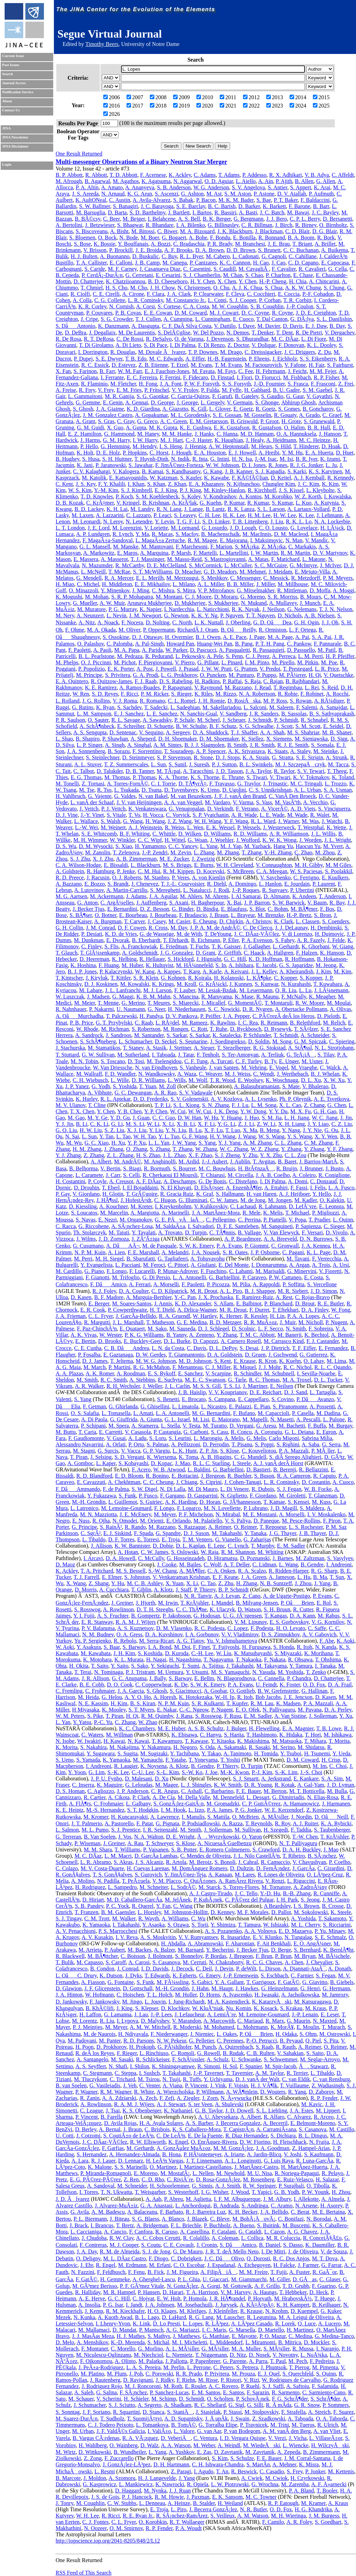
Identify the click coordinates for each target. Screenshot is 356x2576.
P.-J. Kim (262, 1772)
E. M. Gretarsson (209, 421)
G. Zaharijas (257, 1539)
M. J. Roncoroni (143, 2386)
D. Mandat (124, 2330)
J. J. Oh (330, 622)
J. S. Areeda (85, 194)
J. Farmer (308, 2265)
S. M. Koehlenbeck (157, 496)
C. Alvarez (299, 2117)
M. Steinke (325, 751)
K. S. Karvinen (325, 471)
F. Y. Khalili (111, 484)
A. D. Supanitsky (183, 2418)
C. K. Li (99, 1124)
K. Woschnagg (282, 1080)
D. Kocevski (210, 871)
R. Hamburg (100, 871)
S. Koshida (150, 1653)
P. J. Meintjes (87, 2027)
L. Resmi (105, 2471)
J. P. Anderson (132, 1791)
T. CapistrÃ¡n (238, 2129)
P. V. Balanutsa (98, 1628)
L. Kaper (105, 1463)
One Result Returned (79, 154)
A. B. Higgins (216, 1457)
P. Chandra (299, 1678)
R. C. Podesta (209, 1628)
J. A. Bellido (274, 2212)
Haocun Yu (308, 846)
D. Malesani (138, 1778)
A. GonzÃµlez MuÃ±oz (183, 2148)
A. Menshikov (92, 2342)
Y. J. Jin (64, 1124)
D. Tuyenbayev (181, 790)
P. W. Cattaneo (285, 1277)
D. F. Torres (121, 1539)
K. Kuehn (290, 1361)
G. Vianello (228, 1539)
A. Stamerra (144, 1426)
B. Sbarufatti (141, 1259)
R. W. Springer (259, 2186)
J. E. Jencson (298, 1697)
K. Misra (309, 2464)
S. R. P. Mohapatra (132, 597)
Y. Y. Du (278, 1111)
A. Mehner (284, 2464)
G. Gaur (295, 396)
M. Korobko (278, 496)
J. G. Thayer (282, 1533)
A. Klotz (163, 1590)
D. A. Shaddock (210, 732)
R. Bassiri (225, 212)
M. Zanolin (97, 852)
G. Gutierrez (313, 1355)
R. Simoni (208, 2066)
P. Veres (180, 877)
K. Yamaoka (116, 1760)
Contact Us (11, 110)
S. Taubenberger (332, 1830)
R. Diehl (216, 884)
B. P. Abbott (69, 175)
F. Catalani (224, 2232)
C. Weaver (210, 1074)
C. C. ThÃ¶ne (191, 1609)
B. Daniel (269, 2245)
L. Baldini (199, 1469)
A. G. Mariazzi (182, 2330)
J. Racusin (98, 877)
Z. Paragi (181, 2471)
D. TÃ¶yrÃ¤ (192, 784)
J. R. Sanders (263, 714)
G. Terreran (68, 1837)
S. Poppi (264, 1444)
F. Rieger (127, 2053)
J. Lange (193, 509)
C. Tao (208, 1583)
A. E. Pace (234, 637)
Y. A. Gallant (229, 1982)
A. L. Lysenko (261, 1099)
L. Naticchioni (213, 609)
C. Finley (91, 946)
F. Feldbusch (111, 2272)
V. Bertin (110, 1168)
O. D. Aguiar (218, 181)
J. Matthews (186, 2336)
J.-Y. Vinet (92, 815)
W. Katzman (163, 478)
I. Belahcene (162, 219)
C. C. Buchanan (300, 250)
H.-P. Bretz (298, 915)
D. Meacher (188, 572)
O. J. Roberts (126, 877)
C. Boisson (133, 1956)
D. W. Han (189, 1118)
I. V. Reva (127, 1937)
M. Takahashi (227, 1533)
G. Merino (133, 1003)
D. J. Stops (228, 757)
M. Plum (117, 2374)
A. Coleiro (304, 1175)
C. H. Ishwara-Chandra (217, 2464)
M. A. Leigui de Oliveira (306, 2317)
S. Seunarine (193, 1041)
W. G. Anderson (211, 187)
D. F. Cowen (132, 928)
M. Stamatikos (104, 1048)
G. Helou (112, 1697)
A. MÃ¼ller (274, 1817)
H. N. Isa (242, 459)
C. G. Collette (109, 300)
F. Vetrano (247, 809)
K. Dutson (110, 1975)
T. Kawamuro (167, 1741)
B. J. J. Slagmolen (204, 745)
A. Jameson (282, 1577)
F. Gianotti (97, 1277)
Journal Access (14, 83)
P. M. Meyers (338, 578)
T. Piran (78, 1457)
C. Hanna (227, 434)
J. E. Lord (99, 528)
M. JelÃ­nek (178, 1900)
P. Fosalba (89, 1355)
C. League (91, 2110)
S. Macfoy (187, 534)
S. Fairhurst (340, 365)
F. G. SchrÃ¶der (290, 2399)
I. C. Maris (214, 2330)
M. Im (319, 1766)
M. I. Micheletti (189, 2342)
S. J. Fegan (289, 1489)
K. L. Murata (129, 1659)
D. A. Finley (315, 1310)
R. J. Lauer (103, 2161)
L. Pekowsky (190, 656)
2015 (321, 97)
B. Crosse (332, 1906)
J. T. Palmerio (86, 1823)
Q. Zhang (136, 1149)
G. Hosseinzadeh (185, 1558)
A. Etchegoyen (253, 2265)
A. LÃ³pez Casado (252, 2323)
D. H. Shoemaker (177, 739)
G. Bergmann (249, 219)
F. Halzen (306, 953)
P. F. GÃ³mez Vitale (142, 2286)
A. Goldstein (70, 871)
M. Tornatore (276, 1887)
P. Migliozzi (325, 1213)
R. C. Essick (95, 365)
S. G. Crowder (117, 319)
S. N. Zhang (215, 1105)
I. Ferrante (112, 377)
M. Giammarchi (249, 2279)
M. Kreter (141, 1206)
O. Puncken (213, 675)
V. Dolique (264, 345)
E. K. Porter (120, 669)
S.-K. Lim (286, 1772)
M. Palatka (150, 2361)
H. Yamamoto (150, 846)
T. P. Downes (202, 352)
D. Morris (86, 1590)
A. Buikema (334, 250)
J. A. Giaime (110, 409)
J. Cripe (89, 319)
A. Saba (310, 1444)
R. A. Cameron (293, 1476)
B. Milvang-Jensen (257, 1603)
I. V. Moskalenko (326, 1514)
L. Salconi (255, 707)
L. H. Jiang (296, 1118)
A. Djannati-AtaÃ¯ (304, 1968)
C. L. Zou (295, 1155)
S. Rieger (181, 694)
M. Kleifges (192, 2311)
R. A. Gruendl (174, 1316)
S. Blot (257, 909)
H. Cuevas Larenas (148, 1868)
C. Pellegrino (220, 1220)
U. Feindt (266, 1685)
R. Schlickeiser (152, 2059)
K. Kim (330, 484)
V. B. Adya (317, 175)
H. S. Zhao (148, 1155)
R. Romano (152, 701)
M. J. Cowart (224, 313)
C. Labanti (241, 1271)
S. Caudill (224, 269)
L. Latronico (84, 1508)
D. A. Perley (337, 1710)
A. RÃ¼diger (329, 701)
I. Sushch (149, 2073)
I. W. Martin (264, 553)
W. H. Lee (87, 2516)
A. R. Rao (165, 1093)
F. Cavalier (284, 269)
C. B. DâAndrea (126, 1348)
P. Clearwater (208, 294)
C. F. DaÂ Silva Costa (186, 326)
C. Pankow (299, 644)
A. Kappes (169, 971)
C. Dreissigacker (262, 352)
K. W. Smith (227, 1785)
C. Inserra (83, 1785)
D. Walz (149, 2445)
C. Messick (276, 578)
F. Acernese (153, 175)
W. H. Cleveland (234, 865)
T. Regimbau (288, 687)
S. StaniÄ (180, 2412)
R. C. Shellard (210, 2405)
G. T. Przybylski (114, 1023)
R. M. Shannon (238, 1552)
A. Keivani (236, 971)
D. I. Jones (254, 465)
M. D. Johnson (195, 1361)
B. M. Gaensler (118, 1912)
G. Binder (182, 909)
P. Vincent (196, 2085)
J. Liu (276, 521)
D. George (162, 402)
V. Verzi (277, 2438)
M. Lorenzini (126, 528)
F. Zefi (167, 2098)
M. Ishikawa (337, 1735)
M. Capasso (89, 1962)
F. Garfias (113, 2148)
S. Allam (223, 1303)
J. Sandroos (118, 1035)
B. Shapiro (87, 739)
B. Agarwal (97, 181)
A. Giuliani (203, 1265)
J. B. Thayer (312, 1533)
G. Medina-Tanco (334, 2336)
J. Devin (224, 1968)
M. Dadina (328, 1413)
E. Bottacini (184, 1476)
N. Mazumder (97, 565)
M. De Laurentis (136, 332)
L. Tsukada (126, 790)
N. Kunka (84, 2317)
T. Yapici (262, 2192)
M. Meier (84, 1003)
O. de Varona (189, 339)
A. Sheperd (142, 739)
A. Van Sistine (290, 1716)
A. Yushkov (181, 2452)
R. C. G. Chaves (264, 1962)
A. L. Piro (231, 1291)
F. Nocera (132, 622)
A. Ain (265, 181)
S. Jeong (310, 1900)
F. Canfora (141, 2232)
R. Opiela (197, 2484)
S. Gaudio (272, 396)
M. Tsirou (149, 2079)
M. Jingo (132, 2002)
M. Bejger (134, 219)
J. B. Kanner (238, 471)
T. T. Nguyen (260, 615)
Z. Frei (346, 384)
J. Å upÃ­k (216, 2418)
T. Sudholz (112, 2418)
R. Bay (337, 903)
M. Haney (148, 434)
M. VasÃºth (287, 802)
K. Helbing (124, 959)
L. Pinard (231, 662)
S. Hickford (181, 959)
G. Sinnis (202, 2186)
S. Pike (95, 1716)
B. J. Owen (208, 637)
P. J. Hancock (137, 2497)
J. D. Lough (243, 528)
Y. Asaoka (153, 1925)
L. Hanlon (270, 884)
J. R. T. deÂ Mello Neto (232, 2251)
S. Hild (283, 446)
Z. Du (324, 352)
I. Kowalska (337, 496)
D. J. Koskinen (101, 984)
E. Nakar (167, 1710)
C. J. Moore (198, 597)
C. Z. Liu (341, 1124)
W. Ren (81, 694)
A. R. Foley (299, 2522)
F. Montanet (94, 2349)
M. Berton (275, 1791)
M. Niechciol (148, 2355)
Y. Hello (321, 1194)
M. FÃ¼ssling (173, 1982)
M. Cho (138, 288)
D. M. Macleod (291, 534)
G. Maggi (123, 996)
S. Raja (252, 681)
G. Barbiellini (224, 1277)
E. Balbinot (248, 1303)
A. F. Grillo (267, 2286)
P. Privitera (217, 2374)
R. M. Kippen (178, 871)
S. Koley (191, 496)
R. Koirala (199, 978)
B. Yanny (176, 1335)
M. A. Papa (126, 650)
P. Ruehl (250, 2386)
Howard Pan (180, 644)
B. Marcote (68, 2478)
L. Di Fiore (313, 339)
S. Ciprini (210, 1482)
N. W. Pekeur (171, 2041)
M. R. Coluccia (283, 2238)
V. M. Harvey (235, 2292)
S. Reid (330, 687)
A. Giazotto (175, 409)
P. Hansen (149, 2292)
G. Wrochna (264, 2484)
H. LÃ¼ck (332, 528)
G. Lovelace (303, 528)
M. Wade (297, 815)
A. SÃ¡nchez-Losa (132, 1226)
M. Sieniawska (311, 739)
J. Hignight (208, 959)
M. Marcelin (114, 1213)
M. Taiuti (119, 1232)
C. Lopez (237, 1628)
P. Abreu (173, 2199)
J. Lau (141, 2014)
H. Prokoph (142, 2047)
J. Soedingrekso (227, 1041)
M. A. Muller (246, 2349)
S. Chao (254, 275)
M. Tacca (338, 764)
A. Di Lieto (128, 345)
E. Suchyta (170, 1380)
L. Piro (178, 2509)
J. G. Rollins (96, 701)
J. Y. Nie (312, 1130)
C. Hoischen (130, 1995)
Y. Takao (211, 1753)
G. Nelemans (302, 609)
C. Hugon (165, 1200)
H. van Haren (261, 1194)
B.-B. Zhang (297, 1893)
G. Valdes (125, 796)
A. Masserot (114, 559)
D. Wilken (189, 834)
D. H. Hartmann (171, 2464)
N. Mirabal (228, 1514)
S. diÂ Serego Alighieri (295, 1457)
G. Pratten (245, 669)
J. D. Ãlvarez (72, 2199)
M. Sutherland (133, 1055)
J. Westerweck (279, 827)
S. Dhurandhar (252, 339)
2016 (111, 106)
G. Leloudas (138, 1785)
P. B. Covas (128, 313)
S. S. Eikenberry (318, 359)
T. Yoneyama (203, 1760)
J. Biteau (119, 2219)
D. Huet (345, 453)
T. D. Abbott (123, 175)
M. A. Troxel (297, 1380)
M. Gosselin (257, 415)
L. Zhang (204, 852)
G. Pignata (167, 1823)
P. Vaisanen (156, 1849)
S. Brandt (117, 884)
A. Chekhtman (124, 1482)
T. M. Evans (228, 365)
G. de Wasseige (157, 934)
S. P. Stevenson (174, 757)
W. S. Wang (271, 1136)
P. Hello (89, 446)
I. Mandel (222, 1603)
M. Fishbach (297, 377)
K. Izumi (330, 459)
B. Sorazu (119, 751)
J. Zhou (303, 1583)
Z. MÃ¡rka (273, 547)
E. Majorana (234, 540)
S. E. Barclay (190, 206)
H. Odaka (286, 2034)
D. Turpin (196, 1232)
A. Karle (211, 971)
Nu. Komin (238, 2008)
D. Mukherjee (190, 603)
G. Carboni (196, 1432)
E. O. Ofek (248, 1710)
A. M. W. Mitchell (150, 2027)
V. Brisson (94, 250)
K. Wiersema (161, 1457)
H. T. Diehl (162, 1310)
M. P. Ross (275, 701)
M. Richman (115, 1029)
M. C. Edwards (166, 359)
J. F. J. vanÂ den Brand (240, 796)
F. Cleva (235, 294)
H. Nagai (156, 1659)
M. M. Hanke (177, 434)
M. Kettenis (341, 2471)
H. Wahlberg (93, 2445)
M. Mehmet (253, 572)
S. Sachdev (129, 707)
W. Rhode (87, 1029)
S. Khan (156, 484)
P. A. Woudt (188, 2528)
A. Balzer (164, 1950)
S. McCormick (205, 565)
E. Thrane (233, 777)
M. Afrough (69, 181)
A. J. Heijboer (294, 1194)
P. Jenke (126, 871)
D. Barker (249, 206)
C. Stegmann (97, 2073)
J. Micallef (213, 1003)
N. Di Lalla (172, 1489)
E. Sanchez (190, 1373)
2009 (181, 97)
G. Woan (197, 840)
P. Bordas (215, 1956)
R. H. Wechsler (123, 1386)
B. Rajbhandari (302, 681)
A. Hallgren (280, 953)
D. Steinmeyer (138, 757)
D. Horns (210, 1995)
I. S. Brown (306, 1906)
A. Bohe (198, 237)
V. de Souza (334, 2251)
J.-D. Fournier (269, 384)
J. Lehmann (330, 515)
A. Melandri (175, 1252)
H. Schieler (136, 2399)
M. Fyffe (232, 390)
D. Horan (210, 1502)
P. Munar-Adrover (177, 1271)
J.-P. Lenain (305, 2014)
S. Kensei (298, 1502)
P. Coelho (339, 1862)
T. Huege (324, 2298)
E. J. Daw (316, 326)
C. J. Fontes (95, 2522)
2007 (135, 97)
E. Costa (313, 1277)
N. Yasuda (263, 1672)
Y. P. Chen (155, 1111)
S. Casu (219, 1432)
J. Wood (240, 2192)
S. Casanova (166, 1962)
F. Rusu (232, 1716)
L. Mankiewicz (136, 2484)
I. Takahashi (126, 1925)
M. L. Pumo (95, 1830)
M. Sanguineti (277, 1226)
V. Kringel (127, 503)
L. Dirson (269, 1968)
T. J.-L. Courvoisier (182, 884)
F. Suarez (343, 2412)
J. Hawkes (246, 1988)
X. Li (168, 1124)
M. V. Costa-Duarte (102, 1868)
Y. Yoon (77, 1772)
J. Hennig (195, 446)
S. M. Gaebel (317, 390)
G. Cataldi (249, 2232)
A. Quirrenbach (235, 2047)
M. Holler (185, 1995)
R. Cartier (94, 1797)
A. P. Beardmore (242, 1239)
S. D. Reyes (105, 694)
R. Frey (87, 390)
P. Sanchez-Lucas (169, 2392)
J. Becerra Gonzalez (238, 2123)
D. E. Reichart (266, 1392)
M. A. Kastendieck (228, 2002)
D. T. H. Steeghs (155, 1609)
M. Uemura (170, 1672)
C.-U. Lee (143, 1772)
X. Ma (250, 1130)
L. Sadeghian (185, 707)
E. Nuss (81, 1521)
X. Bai (234, 903)
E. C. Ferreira (142, 377)
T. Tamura (249, 1925)
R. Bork (326, 237)
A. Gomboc (80, 1463)
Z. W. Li (266, 1124)
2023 (274, 106)
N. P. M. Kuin (89, 1252)
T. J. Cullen (148, 319)
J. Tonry (64, 2503)
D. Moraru (226, 597)
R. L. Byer (191, 256)
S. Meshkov (214, 578)
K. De (180, 1685)
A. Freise (66, 390)
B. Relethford (305, 1023)
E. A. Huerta (319, 453)
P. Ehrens (259, 359)
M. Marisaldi (270, 1271)
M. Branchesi (250, 244)
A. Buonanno (114, 256)
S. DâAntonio (75, 326)
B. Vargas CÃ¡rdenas (96, 2438)
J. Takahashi (240, 1666)
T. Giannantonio (186, 1355)
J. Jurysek (226, 2305)
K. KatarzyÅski (271, 2002)
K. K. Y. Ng (204, 615)
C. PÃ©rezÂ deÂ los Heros (283, 1016)
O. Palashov (90, 644)
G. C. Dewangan (133, 1093)
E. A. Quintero (72, 681)
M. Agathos (126, 181)
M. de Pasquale (159, 1246)
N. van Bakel (153, 796)
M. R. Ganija (119, 396)
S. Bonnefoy (189, 1956)
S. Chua (274, 288)
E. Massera (86, 559)
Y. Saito (119, 1666)
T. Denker (263, 332)
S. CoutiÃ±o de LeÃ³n (128, 2136)
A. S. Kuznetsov (135, 1628)
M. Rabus (328, 1616)
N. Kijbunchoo (243, 484)
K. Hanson (332, 953)
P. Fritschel (156, 390)
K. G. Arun (139, 194)
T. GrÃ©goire (141, 1194)
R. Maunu (267, 996)
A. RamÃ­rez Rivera (240, 1881)
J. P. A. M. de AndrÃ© (215, 928)
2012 (251, 97)
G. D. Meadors (220, 572)
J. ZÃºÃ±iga (146, 1239)
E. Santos (233, 2392)
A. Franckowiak (139, 946)
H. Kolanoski (229, 978)
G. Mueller (85, 603)
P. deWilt (246, 1968)
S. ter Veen (200, 2104)
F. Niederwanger (169, 2034)
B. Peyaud (291, 2041)
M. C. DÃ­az (284, 339)
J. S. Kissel (291, 490)
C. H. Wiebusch (90, 1080)
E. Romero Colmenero (225, 1849)
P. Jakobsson (177, 1616)
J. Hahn (200, 1988)
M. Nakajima (124, 1747)
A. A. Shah (272, 732)
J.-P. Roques (245, 890)
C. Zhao (303, 852)
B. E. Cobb (91, 1685)
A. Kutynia (326, 503)
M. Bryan (304, 1956)
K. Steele (341, 1912)
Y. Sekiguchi (165, 1666)
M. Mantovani (157, 547)
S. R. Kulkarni (208, 1703)
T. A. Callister (91, 263)
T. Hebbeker (293, 2292)
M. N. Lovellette (222, 1508)
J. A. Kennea (315, 1246)
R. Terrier (297, 2073)
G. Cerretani (139, 275)
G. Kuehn (210, 503)
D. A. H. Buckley (301, 1849)
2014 (298, 97)
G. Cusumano (88, 1246)
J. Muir (288, 1322)
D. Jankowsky (71, 2002)
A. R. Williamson (288, 834)
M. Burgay (340, 1426)
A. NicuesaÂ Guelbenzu (224, 1843)
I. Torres (88, 2192)
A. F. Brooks (178, 250)
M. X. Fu (300, 1111)
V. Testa (191, 1426)
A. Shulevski (229, 2104)
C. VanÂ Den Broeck (292, 796)
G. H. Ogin (306, 622)
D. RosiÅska (244, 701)
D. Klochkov (175, 2008)
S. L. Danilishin (334, 319)
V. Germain (239, 402)
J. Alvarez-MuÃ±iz (116, 2205)
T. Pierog (299, 2367)
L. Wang (288, 1564)
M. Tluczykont (90, 2079)
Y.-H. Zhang (278, 852)
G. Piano (94, 1271)
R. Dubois (263, 1489)
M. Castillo (341, 2129)
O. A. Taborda (331, 2418)
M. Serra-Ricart (156, 1641)
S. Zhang (160, 1149)
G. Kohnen (173, 978)
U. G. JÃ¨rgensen (242, 1616)
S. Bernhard (307, 1950)
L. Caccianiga (86, 2232)
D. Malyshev (155, 2021)
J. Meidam (280, 572)
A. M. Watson (252, 2516)
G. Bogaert (174, 237)
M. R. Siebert (293, 1291)
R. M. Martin (295, 553)
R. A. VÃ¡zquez (140, 2438)
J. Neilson (273, 609)
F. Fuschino (213, 1271)
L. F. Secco (270, 1329)
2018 (158, 106)
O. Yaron (252, 1837)
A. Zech (148, 2098)
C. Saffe (317, 1628)
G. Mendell (89, 578)
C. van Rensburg (331, 2079)
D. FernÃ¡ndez (273, 1868)
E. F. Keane (225, 1577)
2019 (181, 106)
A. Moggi (343, 590)
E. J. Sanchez (129, 714)
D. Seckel (165, 1041)
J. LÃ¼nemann (331, 990)
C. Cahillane (302, 256)
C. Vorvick (178, 815)
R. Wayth (148, 1918)
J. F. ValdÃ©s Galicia (121, 2431)
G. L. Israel (177, 1419)
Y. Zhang (291, 1149)
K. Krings (163, 984)
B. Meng (270, 1130)
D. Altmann (277, 896)
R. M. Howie (169, 2497)
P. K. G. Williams (143, 1335)
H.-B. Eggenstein (227, 359)
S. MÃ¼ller (277, 2349)
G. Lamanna (117, 2014)
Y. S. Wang (299, 1136)
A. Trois (321, 1265)
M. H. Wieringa (288, 2516)
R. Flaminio (94, 384)
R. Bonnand (271, 237)
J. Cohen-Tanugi (242, 1482)
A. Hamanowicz (301, 1804)
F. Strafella (293, 2412)
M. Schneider (132, 2186)
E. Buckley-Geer (142, 1341)
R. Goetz (265, 409)
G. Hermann (336, 1988)
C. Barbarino (219, 1791)
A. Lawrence (164, 1817)
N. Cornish (121, 306)
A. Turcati (221, 1061)
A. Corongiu (268, 1432)
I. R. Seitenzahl (160, 1830)
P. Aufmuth (321, 194)
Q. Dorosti (258, 2258)
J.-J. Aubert (214, 1161)
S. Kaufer (190, 478)
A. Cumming (178, 319)
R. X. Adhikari (285, 175)
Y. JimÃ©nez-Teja (185, 1875)
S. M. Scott (308, 726)
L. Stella (170, 1426)
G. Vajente (99, 796)
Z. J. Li (246, 1124)
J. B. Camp (147, 263)
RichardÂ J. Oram (197, 630)
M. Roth (173, 2386)
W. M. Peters (70, 1716)
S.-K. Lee (118, 1772)
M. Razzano (238, 687)
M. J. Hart (171, 440)
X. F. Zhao (200, 1155)
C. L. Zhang (288, 1143)
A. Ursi (341, 1265)
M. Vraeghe (304, 1067)
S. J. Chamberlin (201, 275)
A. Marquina (154, 553)
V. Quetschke (338, 675)
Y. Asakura (88, 1647)
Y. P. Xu (137, 1143)
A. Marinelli (175, 1213)
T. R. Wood (222, 1080)
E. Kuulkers (335, 877)
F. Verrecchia (326, 1259)
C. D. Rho (152, 2179)
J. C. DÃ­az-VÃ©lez (256, 934)
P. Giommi (256, 1246)
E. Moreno (145, 2173)
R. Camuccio (275, 1862)
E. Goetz (243, 409)
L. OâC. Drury (76, 1975)
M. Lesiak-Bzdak (217, 990)
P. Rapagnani (177, 687)
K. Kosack (265, 2008)
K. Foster (290, 1685)
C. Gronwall (285, 1246)
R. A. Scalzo (252, 1571)
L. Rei (312, 687)
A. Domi (297, 1181)
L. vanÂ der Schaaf (92, 802)
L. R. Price (327, 669)
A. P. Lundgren (93, 534)
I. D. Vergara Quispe (242, 2438)
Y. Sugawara (101, 1753)
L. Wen (195, 827)
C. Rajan (273, 681)
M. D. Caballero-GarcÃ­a (134, 1900)
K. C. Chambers (137, 1728)
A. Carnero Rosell (240, 1341)
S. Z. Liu (114, 1130)
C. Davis (197, 1348)
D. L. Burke (177, 1341)
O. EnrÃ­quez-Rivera (214, 2142)
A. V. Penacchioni (76, 1931)
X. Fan (63, 371)
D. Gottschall (137, 1988)
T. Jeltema (121, 1361)
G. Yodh (101, 1086)
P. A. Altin (87, 187)
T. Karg (191, 971)
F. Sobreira (321, 1329)
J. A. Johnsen (159, 2305)
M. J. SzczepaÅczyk (300, 764)
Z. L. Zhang (120, 1155)
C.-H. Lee (202, 1653)
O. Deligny (88, 2258)
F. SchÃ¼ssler (188, 2059)
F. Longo (117, 1271)
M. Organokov (136, 1220)
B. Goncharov (317, 409)
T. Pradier (319, 1220)
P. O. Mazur (272, 2336)
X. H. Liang (291, 1124)
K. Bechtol (317, 1335)
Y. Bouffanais (133, 244)
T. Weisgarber (150, 2192)
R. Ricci (111, 2516)
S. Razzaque (192, 1527)
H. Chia (298, 281)
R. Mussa (302, 2349)
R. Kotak (285, 1785)
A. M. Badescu (108, 2212)
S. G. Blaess (145, 2219)
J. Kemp (94, 2311)
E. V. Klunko (267, 1937)
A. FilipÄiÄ (218, 2272)
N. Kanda (325, 1647)
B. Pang (244, 644)
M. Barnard (190, 1950)
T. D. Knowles (97, 496)
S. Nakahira (93, 1747)
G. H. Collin (69, 928)
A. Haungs (264, 2292)
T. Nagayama (218, 1659)
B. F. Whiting (134, 834)
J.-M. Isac (266, 459)
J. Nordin (301, 1817)
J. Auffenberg (151, 903)
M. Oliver (129, 630)
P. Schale (184, 720)
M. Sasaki (122, 2059)
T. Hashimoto (261, 1735)
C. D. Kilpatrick (169, 1291)
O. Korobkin (153, 2522)
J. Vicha (297, 2438)
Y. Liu (156, 1130)
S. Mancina (186, 996)
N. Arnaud (113, 194)
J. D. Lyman (340, 1785)
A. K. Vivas (84, 1335)
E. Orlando (178, 1521)
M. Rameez (195, 1023)
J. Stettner (180, 1048)
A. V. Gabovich (319, 1634)
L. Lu (305, 990)
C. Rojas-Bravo (312, 1297)
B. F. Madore (108, 1297)
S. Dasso (292, 2245)
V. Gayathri (319, 396)
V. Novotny (285, 2355)
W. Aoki (65, 1647)
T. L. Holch (159, 1995)
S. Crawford (266, 1849)
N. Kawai (138, 1741)
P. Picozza (218, 1284)
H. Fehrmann (270, 371)
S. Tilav (325, 1055)
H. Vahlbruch (70, 796)
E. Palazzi (240, 1406)
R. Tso (104, 790)
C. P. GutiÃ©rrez (261, 1804)
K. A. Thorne (173, 777)
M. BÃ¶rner (304, 909)
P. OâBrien (297, 1603)
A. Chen (294, 1962)
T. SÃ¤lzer (306, 1029)
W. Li (153, 1124)
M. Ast (214, 194)
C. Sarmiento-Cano (324, 2392)
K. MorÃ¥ (282, 2027)
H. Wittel (174, 840)
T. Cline (97, 1105)
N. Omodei (125, 1521)
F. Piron (331, 1521)
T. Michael (297, 1213)
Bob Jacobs (268, 1697)
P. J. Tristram (140, 1672)
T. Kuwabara (328, 984)
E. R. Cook (92, 1310)
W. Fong (340, 1310)
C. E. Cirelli (106, 294)
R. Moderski (187, 2027)
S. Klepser (146, 2008)
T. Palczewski (121, 1016)
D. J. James (94, 1361)
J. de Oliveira (303, 2251)
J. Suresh (199, 764)
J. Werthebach (292, 1074)
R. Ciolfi (80, 294)
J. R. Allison (95, 1678)
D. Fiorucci (267, 377)
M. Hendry (144, 446)
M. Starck (209, 1887)
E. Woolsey (250, 1080)
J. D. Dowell (239, 2110)
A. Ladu (137, 1438)
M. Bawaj (298, 212)
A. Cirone (133, 294)
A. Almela (332, 2199)
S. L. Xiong (186, 1105)
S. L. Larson (271, 509)
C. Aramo (281, 2205)
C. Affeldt (343, 175)
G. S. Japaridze (296, 965)
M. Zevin (180, 852)
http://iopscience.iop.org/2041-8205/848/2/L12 (108, 2541)
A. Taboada (300, 2418)
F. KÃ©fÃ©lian (250, 478)
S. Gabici (202, 1982)
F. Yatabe (175, 1760)
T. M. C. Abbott (257, 1335)
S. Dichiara (283, 2136)
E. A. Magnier (298, 1728)
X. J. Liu (136, 1130)
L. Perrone (199, 2367)
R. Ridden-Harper (288, 1571)
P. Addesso (254, 175)
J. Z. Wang (180, 821)
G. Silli (255, 2405)
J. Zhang (113, 1149)
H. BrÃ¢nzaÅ (256, 1168)
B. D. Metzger (225, 1322)
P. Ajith (284, 181)
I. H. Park (287, 1900)
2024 (298, 106)
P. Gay (63, 1194)
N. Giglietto (233, 1496)
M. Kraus (315, 2008)
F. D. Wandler (120, 1074)
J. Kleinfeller (223, 2311)
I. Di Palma (182, 345)
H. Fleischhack (289, 2142)
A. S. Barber (199, 2123)
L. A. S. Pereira (143, 2367)
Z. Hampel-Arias (311, 2148)
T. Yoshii (230, 1760)
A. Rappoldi (266, 1284)
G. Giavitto (314, 1982)
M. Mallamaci (94, 2330)
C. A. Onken (221, 1571)
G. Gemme (88, 402)
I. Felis (317, 1188)
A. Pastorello (119, 1823)
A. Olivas (340, 1009)
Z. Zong (93, 2458)
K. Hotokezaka (195, 1697)
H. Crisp (331, 1760)
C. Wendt (263, 1074)
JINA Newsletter (15, 137)
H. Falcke (284, 2265)
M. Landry (142, 509)
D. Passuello (301, 650)
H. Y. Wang (222, 1136)
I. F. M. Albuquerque (237, 2199)
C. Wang (182, 1906)
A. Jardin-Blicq (264, 2154)
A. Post (144, 669)
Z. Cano (251, 1596)
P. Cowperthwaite (127, 1310)
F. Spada (143, 1533)
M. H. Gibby (308, 865)
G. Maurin (298, 2021)
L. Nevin (116, 615)
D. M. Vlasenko (174, 1628)
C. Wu (198, 1918)
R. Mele (251, 1213)
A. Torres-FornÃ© (127, 784)
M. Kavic (311, 2104)
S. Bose (82, 244)
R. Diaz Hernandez (246, 2136)
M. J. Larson (157, 990)
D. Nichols (290, 615)
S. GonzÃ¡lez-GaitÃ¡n (178, 1804)
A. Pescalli (308, 1419)
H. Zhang (246, 1583)
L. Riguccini (301, 1881)
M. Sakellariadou (222, 707)
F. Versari (312, 1232)
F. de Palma (116, 1489)
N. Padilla (108, 1881)
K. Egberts (184, 1975)
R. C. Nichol (297, 1367)
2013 (274, 97)
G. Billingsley (223, 225)
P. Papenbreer (205, 2361)
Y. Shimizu (223, 1925)
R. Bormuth (157, 1168)
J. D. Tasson (229, 771)
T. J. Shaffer (244, 732)
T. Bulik (65, 1962)
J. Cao (278, 263)
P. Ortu (136, 1444)
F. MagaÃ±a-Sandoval (107, 540)
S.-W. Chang (162, 1571)
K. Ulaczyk (222, 1609)
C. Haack (254, 953)
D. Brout (305, 1303)
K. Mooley (114, 1710)
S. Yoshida (125, 1086)
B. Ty (270, 1061)
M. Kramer (313, 2503)
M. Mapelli (254, 1419)
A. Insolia (89, 2305)
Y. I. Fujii (84, 1616)
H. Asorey (331, 2205)
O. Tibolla (318, 2186)
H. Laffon (90, 2014)
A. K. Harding (181, 1502)
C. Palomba (120, 644)
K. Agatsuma (156, 181)
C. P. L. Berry (305, 219)
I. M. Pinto (257, 662)
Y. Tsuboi (290, 1753)
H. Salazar (327, 2179)
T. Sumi (190, 1666)
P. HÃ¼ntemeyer (202, 2154)
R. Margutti (97, 1322)
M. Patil (327, 650)
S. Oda (207, 1747)
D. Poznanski (254, 1558)
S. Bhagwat (130, 225)
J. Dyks (133, 1975)
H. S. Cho (116, 288)
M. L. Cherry (305, 1925)
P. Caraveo (254, 1277)
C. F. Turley (248, 1061)
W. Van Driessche (112, 1067)
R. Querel (142, 1906)
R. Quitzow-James (111, 681)
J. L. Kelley (264, 971)
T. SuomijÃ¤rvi (144, 2418)
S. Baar (112, 1647)
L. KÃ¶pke (258, 978)
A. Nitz (87, 622)
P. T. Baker (286, 200)
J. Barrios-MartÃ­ (318, 1161)
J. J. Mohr (270, 1367)
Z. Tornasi (93, 784)
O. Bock (107, 237)
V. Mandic (316, 540)
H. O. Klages (162, 2311)
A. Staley (300, 751)
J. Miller (265, 584)
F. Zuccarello (119, 2458)
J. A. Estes (301, 2110)
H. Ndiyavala (133, 2034)
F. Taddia (301, 1830)
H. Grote (291, 421)
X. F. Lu (213, 1130)
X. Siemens (279, 739)
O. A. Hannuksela (296, 434)
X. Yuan (174, 1583)
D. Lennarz (130, 2161)
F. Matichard (285, 559)
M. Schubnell (279, 1373)
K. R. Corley (92, 306)
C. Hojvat (143, 2298)
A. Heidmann (281, 440)
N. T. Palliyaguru (298, 1843)
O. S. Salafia (85, 1413)
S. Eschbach (274, 1975)
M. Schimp (163, 2399)
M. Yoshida (290, 1672)
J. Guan (140, 1118)
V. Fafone (295, 365)
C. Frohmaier (100, 1691)
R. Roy (282, 1823)
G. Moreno (253, 597)
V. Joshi (292, 2154)
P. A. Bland (301, 2491)
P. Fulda (210, 390)
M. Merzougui (182, 578)
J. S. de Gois (105, 2497)
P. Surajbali (291, 2186)
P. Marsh (181, 553)
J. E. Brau (279, 244)
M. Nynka (155, 2491)
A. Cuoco (343, 1482)
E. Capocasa (335, 263)
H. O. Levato (290, 1628)
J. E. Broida (149, 250)
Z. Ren (131, 2179)
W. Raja (209, 1552)
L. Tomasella (116, 1413)
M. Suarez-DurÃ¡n (77, 2418)
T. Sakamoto (332, 1918)
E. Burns (203, 865)
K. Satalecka (226, 1035)
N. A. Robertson (257, 694)
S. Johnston (137, 1577)
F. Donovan (291, 345)
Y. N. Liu (175, 1130)
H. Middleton (117, 584)
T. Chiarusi (212, 1175)
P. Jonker (315, 2471)
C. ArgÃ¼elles (117, 903)
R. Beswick (244, 2471)
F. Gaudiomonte (86, 1438)
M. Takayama (271, 1666)
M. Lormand (185, 528)
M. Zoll (167, 1086)
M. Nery (65, 615)
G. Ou (331, 1130)
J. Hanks (204, 434)
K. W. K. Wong (279, 840)
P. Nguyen (231, 615)
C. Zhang (125, 1722)
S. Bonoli (225, 1862)
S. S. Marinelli (130, 2167)
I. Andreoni (339, 1564)
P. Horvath (260, 2298)
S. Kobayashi (133, 1463)
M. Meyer (165, 1514)
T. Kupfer (237, 1703)
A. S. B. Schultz (206, 1728)
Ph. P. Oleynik (295, 1099)
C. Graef (331, 415)
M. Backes (139, 1950)
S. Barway (134, 1647)
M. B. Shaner (337, 732)
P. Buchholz (217, 2225)
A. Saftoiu (297, 2386)
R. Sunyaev (275, 890)
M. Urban (83, 2431)
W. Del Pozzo (208, 332)
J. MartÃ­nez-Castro (256, 2167)
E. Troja (171, 1539)
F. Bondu (220, 237)
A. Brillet (325, 244)
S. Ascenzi (166, 194)
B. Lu (195, 1130)
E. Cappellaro (253, 1399)
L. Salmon (67, 1830)
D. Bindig (207, 909)
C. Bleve (219, 2219)
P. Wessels (248, 827)
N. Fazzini (82, 2272)
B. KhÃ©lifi (100, 2008)
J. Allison (101, 1546)
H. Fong (148, 384)
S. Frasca (298, 384)
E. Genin (113, 402)
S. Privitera (117, 675)
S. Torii (200, 1925)
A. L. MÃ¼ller (182, 2349)
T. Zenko (316, 1672)
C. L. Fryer (100, 1316)
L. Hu (303, 1577)
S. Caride (94, 269)
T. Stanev (133, 1048)
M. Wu (73, 1143)
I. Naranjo (327, 2349)
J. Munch (310, 603)
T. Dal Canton (272, 319)
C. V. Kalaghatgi (91, 471)
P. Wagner (86, 2092)
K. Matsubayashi (253, 1653)
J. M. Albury (277, 2199)
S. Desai (249, 1348)
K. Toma (188, 1457)
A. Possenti (322, 1406)
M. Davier (269, 326)
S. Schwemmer (280, 2059)
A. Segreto (149, 2405)
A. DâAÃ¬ (122, 1246)
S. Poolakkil (338, 871)
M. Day (178, 928)
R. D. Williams (250, 834)
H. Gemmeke (115, 2279)
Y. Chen (247, 281)
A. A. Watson (176, 2445)
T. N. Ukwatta (116, 2192)
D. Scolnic (244, 1329)
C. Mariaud (250, 2021)
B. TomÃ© (183, 2425)
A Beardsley (277, 1906)
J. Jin (346, 1118)
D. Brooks (109, 1341)
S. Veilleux (222, 2516)
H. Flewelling (264, 1728)
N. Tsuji (171, 2079)
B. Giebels (342, 1982)
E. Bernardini (122, 909)
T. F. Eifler (304, 1348)
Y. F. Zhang (340, 1149)
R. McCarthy (129, 565)
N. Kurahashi (296, 984)
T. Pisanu (242, 1444)
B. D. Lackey (89, 509)
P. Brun (283, 1956)
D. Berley (85, 2129)
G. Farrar (331, 2265)
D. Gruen (255, 1355)
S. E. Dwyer (109, 359)
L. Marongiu (208, 1438)
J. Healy (255, 440)
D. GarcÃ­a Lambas (156, 1856)
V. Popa (297, 1220)
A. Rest (284, 1297)
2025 (321, 106)
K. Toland (343, 777)
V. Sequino (151, 732)
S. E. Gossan (227, 415)
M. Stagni (84, 1451)
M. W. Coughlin (230, 306)
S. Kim (219, 2458)
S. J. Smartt (246, 1778)
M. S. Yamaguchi (230, 1672)
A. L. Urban (307, 790)
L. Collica (252, 2238)
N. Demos (237, 332)
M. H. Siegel (109, 1259)
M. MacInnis (257, 534)
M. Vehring (254, 1067)
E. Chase (303, 275)
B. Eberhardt (146, 940)
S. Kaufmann (318, 2154)
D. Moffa (320, 590)
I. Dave (246, 326)
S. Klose (229, 1451)
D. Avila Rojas (120, 2123)
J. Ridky (165, 2380)
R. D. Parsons (138, 2041)
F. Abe (326, 1641)
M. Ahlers (191, 896)
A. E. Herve (92, 2298)
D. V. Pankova (181, 1016)
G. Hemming (115, 446)
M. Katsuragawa (312, 2002)
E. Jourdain (297, 884)
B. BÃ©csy (87, 219)
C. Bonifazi (291, 2219)
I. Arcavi (93, 1558)
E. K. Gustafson (231, 427)
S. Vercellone (322, 1284)
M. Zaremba (295, 2484)
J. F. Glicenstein (102, 1988)
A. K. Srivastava (246, 751)
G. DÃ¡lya (302, 319)
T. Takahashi (176, 2073)
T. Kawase (196, 1741)
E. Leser (330, 2014)
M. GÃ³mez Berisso (94, 2286)
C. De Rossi (129, 339)
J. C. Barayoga (157, 206)
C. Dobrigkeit (186, 2258)
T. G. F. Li (188, 521)
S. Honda (283, 1647)
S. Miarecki (186, 1003)
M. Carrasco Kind (284, 1341)
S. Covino (283, 1399)
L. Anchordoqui (192, 2205)
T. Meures (158, 1003)
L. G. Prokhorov (179, 675)
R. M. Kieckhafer (125, 2311)
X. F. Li (206, 1124)
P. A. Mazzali (293, 1451)
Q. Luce (307, 2323)
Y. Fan (163, 1906)
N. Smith (296, 1329)
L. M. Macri (117, 1856)
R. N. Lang (168, 509)
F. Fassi (299, 1188)
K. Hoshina (83, 965)
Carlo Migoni (284, 1438)
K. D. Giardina (143, 409)
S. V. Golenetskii (189, 1099)
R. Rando (135, 1527)
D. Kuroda (177, 1653)
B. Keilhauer (326, 2305)
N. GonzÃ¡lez (182, 2286)
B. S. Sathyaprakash (331, 714)
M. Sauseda (182, 1329)
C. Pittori (178, 1265)
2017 (135, 106)
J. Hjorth (145, 1603)
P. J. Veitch (113, 809)
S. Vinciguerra (334, 809)
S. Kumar (282, 503)
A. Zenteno (201, 1335)
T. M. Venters (198, 1539)
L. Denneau (152, 2503)
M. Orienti (152, 1521)
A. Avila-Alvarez (151, 200)
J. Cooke (166, 1564)
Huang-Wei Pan (214, 644)
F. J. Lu (240, 1105)
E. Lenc (216, 1546)
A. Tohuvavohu (207, 1259)
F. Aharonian (240, 1943)
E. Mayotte (244, 2336)
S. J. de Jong (156, 2251)
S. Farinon (85, 371)
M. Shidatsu (311, 1747)
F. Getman (94, 1406)
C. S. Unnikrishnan (270, 790)
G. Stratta (282, 757)
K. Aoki (345, 1641)
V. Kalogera (126, 471)
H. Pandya (151, 1016)
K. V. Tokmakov (311, 777)
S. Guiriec (151, 1502)
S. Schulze (242, 2458)
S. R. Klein (146, 978)
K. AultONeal (90, 200)
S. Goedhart (328, 2522)
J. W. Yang (184, 1143)
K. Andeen (304, 896)
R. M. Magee (202, 540)
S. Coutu (151, 2245)
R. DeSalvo (159, 339)
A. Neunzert (90, 615)
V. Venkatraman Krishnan (181, 1577)
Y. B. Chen (130, 1111)
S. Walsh (110, 821)
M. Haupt (222, 1988)
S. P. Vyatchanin (211, 815)
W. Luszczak (70, 996)
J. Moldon (94, 2478)
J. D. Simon (323, 1291)
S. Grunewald (319, 421)
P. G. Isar (113, 2305)
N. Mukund (254, 603)
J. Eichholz (284, 359)
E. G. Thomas (86, 777)
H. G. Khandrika (313, 2509)
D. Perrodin (216, 1444)
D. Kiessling (83, 1206)
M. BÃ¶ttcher (103, 1956)
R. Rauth (286, 2047)
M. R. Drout (203, 1291)
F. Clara (155, 294)
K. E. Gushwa (195, 427)
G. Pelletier (201, 2041)
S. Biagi (132, 1168)
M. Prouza (243, 2374)
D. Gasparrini (202, 1496)
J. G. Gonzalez (176, 953)
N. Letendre (139, 521)
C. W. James (223, 1200)
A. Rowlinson (118, 1609)
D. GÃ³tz (334, 1457)
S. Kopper (311, 978)
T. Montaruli (279, 1003)
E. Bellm (204, 1678)
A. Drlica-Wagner (197, 1310)
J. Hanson (330, 434)
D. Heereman (94, 959)
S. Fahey (284, 940)
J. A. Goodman (272, 2148)
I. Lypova (127, 2021)
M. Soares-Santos (132, 1303)
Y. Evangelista (96, 1265)
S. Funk (127, 1496)
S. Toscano (113, 1061)
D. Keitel (281, 478)
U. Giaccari (215, 2279)
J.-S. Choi (311, 1772)
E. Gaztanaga (118, 1355)
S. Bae (264, 200)
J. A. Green (253, 1577)
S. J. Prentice (125, 1830)
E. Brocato (193, 1399)
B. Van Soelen (99, 1837)
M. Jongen (280, 1200)
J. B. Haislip (192, 1392)
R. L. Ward (263, 821)
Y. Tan (106, 1136)
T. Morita (339, 1741)
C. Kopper (285, 978)
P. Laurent (324, 884)
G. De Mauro (188, 2251)
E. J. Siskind (117, 1533)
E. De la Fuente (205, 2136)
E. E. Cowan (158, 313)
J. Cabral (248, 1862)
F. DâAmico (108, 1284)
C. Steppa (125, 2073)
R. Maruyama (216, 996)
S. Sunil (177, 764)
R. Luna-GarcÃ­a (314, 2161)
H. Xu (118, 1143)
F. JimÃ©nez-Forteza (179, 465)
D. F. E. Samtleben (237, 1226)
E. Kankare (305, 1778)
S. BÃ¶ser (81, 915)
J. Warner (288, 821)
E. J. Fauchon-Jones (167, 371)
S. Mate (291, 1086)
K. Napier (150, 609)
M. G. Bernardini (211, 1413)
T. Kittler (121, 978)
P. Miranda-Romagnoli (105, 2173)
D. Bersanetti (337, 219)
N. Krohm (276, 2311)
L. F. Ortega (302, 630)
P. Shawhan (115, 739)
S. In (221, 965)
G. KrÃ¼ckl (213, 984)
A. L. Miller (210, 584)
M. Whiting (270, 1552)
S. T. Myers (141, 1710)
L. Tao (123, 1136)
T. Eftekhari (285, 1310)
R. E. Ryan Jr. (138, 2516)
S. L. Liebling (271, 2110)
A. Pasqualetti (234, 650)
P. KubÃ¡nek (208, 1900)
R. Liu (107, 2021)
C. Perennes (230, 2041)
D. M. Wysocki (96, 846)
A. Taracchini (198, 771)
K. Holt (84, 453)
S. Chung (334, 288)
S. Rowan (301, 701)
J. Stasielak (208, 2412)
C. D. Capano (303, 263)
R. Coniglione (334, 1175)
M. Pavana (309, 1710)
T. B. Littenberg (250, 521)
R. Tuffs (192, 2079)
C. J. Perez (257, 656)
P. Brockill (121, 250)
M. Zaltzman (310, 1558)
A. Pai (302, 637)
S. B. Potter (183, 1849)
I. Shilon (139, 2066)
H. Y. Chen (203, 281)
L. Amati (143, 1413)
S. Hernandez (91, 2154)
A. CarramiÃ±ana (276, 2129)
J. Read (262, 687)
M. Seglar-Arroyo (320, 2059)
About (7, 101)
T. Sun (337, 1577)
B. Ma (320, 1577)
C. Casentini (197, 269)
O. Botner (105, 915)
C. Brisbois (157, 2129)
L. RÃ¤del (167, 1023)
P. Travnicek (253, 2425)
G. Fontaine (120, 1982)
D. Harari (172, 2292)
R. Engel (105, 2265)
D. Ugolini (234, 790)
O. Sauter (98, 720)
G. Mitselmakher (256, 590)
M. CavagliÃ (253, 269)
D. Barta (117, 212)
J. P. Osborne (265, 1252)
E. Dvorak (117, 940)
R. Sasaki (259, 1747)
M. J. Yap (231, 846)
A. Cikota (118, 1797)
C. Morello (123, 2349)
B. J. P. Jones (82, 971)
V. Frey (106, 390)
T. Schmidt (286, 1035)
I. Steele (242, 1463)
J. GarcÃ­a (303, 1868)
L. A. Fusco (341, 1188)
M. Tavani (297, 1259)
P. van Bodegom (242, 2431)
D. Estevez (124, 365)
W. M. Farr (130, 371)
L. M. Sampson (94, 714)
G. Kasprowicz (99, 2484)
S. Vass (264, 802)
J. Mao (182, 1463)
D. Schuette (160, 726)
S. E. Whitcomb (99, 834)
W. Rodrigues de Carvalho (291, 2380)
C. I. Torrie (163, 784)
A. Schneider (314, 1035)
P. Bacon (206, 200)
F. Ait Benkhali (274, 1943)
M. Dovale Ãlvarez (161, 352)
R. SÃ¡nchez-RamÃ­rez (182, 2516)
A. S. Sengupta (90, 732)
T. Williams (127, 1849)
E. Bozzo (94, 884)
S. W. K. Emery (196, 1246)
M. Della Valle (194, 1797)
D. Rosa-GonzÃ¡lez (218, 2179)
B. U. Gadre (286, 390)
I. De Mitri (273, 2251)
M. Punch (205, 2047)
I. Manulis (193, 1817)
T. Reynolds (258, 1823)
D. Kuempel (304, 2311)
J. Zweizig (203, 859)
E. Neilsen (281, 1386)
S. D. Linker (215, 521)
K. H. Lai (116, 509)
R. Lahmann (272, 1206)
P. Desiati (91, 934)
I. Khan (136, 484)
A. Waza (186, 1074)
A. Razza (232, 1823)
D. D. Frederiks (150, 1099)
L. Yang (208, 846)
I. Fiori (244, 377)
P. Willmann (210, 2092)
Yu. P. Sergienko (92, 1641)
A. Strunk (336, 757)
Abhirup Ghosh (298, 402)
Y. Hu (117, 1583)
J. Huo (251, 1118)
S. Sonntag (68, 2412)
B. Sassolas (294, 714)
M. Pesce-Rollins (301, 1521)
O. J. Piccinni (96, 662)
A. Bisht (119, 231)
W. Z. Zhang (264, 1149)
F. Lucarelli (142, 1271)
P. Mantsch (151, 2330)
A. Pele (215, 656)
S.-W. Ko (192, 1772)
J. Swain (239, 2418)
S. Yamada (88, 1760)
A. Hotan (128, 1552)
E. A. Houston (210, 453)
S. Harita (234, 1735)
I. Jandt (134, 2305)
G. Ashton (192, 194)
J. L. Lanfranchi (122, 990)
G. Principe (84, 1527)
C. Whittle (163, 834)
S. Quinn (326, 2374)
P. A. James (219, 1810)
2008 (158, 97)
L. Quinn (343, 1220)
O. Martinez (163, 2167)
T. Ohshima (328, 1659)
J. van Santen (223, 1067)
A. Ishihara (240, 965)
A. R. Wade (244, 815)
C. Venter (149, 2085)
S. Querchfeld (297, 2374)
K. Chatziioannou (125, 281)
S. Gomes (289, 409)
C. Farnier (302, 1975)
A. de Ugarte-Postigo (286, 1596)
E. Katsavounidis (128, 478)
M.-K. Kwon (234, 1772)
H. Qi (315, 675)
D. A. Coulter (134, 1291)
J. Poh (136, 2374)
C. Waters (92, 1735)
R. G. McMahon (151, 1367)
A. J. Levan (227, 1596)
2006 (111, 97)
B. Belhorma (83, 1168)
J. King (124, 2008)
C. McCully (151, 1558)
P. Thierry (205, 1590)
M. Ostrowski (334, 2034)
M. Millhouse (293, 584)
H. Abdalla (173, 1943)
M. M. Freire (253, 2272)
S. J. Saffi (273, 2386)
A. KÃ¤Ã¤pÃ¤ (257, 2305)
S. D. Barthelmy (147, 212)
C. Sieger (334, 1226)
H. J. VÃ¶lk (264, 2085)
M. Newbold (230, 2173)
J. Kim (323, 971)
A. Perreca (284, 656)
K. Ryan (105, 707)
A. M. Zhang (257, 1143)
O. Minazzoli (83, 590)
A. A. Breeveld (280, 1239)
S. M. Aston (237, 194)
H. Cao (261, 263)
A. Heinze (179, 2503)
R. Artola (176, 1862)
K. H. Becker (243, 2212)
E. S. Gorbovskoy (289, 1622)
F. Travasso (222, 784)
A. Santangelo (92, 2059)
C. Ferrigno (306, 877)
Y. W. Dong (253, 1111)
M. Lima (336, 1361)
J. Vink (218, 2085)
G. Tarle (237, 1380)
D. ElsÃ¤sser (208, 1188)
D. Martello (271, 2330)
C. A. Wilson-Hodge (78, 865)
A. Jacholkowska (300, 1995)
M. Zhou (325, 852)
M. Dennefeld (228, 1797)
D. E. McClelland (166, 565)
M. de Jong (253, 1200)
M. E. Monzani (259, 1514)
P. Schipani (93, 1426)
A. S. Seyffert (90, 2066)
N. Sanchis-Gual (198, 714)
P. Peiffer (210, 1016)
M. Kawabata (96, 1653)
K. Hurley (87, 1099)
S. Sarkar (177, 1035)
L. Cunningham (212, 319)
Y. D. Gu (120, 1118)
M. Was (310, 821)
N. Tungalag (298, 1937)
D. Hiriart (93, 1900)
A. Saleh (84, 2392)
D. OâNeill (331, 1817)
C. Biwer (167, 231)
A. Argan (299, 1265)
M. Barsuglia (90, 212)
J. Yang (322, 1583)
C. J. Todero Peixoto (111, 2425)
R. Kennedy (340, 478)
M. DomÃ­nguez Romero (199, 1868)
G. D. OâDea (272, 622)
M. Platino (92, 2374)
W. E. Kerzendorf (284, 1810)
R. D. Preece (70, 877)
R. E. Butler (330, 1303)
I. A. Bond (159, 1647)
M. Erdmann (132, 2265)
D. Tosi (136, 1061)
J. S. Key (86, 484)
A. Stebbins (142, 1380)
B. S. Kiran (142, 1703)
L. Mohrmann (252, 2027)
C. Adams (205, 175)
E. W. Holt (169, 2298)
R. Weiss (174, 827)
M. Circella (240, 1175)
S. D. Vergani (129, 1457)
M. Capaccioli (273, 1413)
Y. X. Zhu (271, 1155)
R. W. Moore (310, 1003)
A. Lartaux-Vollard (308, 509)
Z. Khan (177, 484)
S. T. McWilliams (152, 572)
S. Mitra (186, 590)
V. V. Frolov (185, 390)
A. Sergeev (178, 732)
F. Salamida (325, 2386)
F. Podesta (262, 1628)
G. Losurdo (214, 528)
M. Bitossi (143, 231)
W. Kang (144, 971)
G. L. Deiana (299, 1432)
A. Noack (108, 622)
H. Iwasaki (266, 1995)
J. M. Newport (145, 615)
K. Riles (203, 694)
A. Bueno (243, 2225)
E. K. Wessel (220, 827)
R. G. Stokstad (269, 1048)
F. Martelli (205, 553)
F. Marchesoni (192, 547)
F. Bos (327, 909)
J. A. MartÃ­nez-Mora (216, 1213)
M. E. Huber (171, 1728)
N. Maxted (325, 2021)
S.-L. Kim (167, 1772)
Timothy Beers (101, 44)
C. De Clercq (257, 928)
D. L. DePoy (223, 1348)
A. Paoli (102, 650)
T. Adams (229, 175)
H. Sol (230, 2066)
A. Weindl (229, 2445)
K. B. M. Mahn (153, 996)
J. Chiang (186, 1482)
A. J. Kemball (309, 478)
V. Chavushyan (309, 1862)
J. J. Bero (276, 219)
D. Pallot (281, 1912)
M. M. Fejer (322, 371)
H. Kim (119, 1703)
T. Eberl (111, 1188)
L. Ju (331, 465)
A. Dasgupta (145, 326)
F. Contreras (93, 2245)
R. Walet (319, 815)
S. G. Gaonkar (152, 396)
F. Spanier (251, 2066)
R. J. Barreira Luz (205, 2212)
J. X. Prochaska (216, 1297)
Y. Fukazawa (101, 1496)
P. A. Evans (229, 1246)
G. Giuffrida (123, 1419)
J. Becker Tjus (89, 909)
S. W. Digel (144, 1489)
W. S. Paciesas (306, 871)
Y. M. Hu (292, 453)
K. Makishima (253, 1741)
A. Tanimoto (237, 1753)
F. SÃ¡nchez (133, 2392)
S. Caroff (116, 1962)
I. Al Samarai (246, 896)
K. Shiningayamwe (173, 2066)
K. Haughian (229, 440)
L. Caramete (89, 1175)
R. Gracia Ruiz (177, 1194)
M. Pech (298, 2361)
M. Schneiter (153, 1887)
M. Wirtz (66, 2452)
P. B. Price (81, 1023)
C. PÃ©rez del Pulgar (249, 1900)
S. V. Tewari (310, 771)
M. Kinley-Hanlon (224, 490)
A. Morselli (166, 1284)
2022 (251, 106)
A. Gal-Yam (310, 1785)
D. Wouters (272, 2092)
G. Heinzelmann (279, 1988)
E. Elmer (111, 1577)
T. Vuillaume (294, 2085)
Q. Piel (313, 2041)
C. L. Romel (181, 701)
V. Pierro (185, 662)
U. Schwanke (246, 2059)
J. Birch (283, 225)
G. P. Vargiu (156, 1451)
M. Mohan (96, 597)
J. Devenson (219, 339)
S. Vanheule (193, 1067)
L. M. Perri (310, 656)
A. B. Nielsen (319, 615)
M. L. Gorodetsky (190, 415)
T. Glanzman (322, 1496)
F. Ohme (74, 630)
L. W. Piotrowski (230, 2484)
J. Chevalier (319, 1962)
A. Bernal (109, 2129)
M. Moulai (338, 1003)
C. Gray (126, 421)
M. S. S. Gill (207, 1386)
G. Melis (256, 1438)
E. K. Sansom (227, 2497)
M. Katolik (94, 478)
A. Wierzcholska (175, 2092)
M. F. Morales (252, 1912)
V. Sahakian (290, 2053)
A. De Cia (163, 1797)
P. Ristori (231, 2380)
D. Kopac (161, 1463)
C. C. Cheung (158, 1482)
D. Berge (281, 1950)
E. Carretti (110, 1432)
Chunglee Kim (278, 484)
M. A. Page (280, 637)
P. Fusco (148, 1496)
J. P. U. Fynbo (106, 1778)
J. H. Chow (162, 288)
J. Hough (181, 453)
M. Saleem (281, 707)
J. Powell (165, 669)
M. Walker (124, 1918)
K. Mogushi (69, 597)
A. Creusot (121, 1181)
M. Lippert (328, 2110)
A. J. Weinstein (145, 827)
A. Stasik (156, 1048)
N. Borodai (318, 2219)
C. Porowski (159, 2374)
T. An (222, 2471)
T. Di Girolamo (96, 345)
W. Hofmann (99, 1995)
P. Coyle (97, 1181)
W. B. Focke (317, 1489)
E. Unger (289, 1061)
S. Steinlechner (102, 757)
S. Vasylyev (340, 1558)
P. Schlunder (257, 1035)
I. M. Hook (173, 1810)
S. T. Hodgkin (142, 1810)
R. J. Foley (104, 1291)
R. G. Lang (201, 2317)
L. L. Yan (158, 1143)
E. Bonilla (244, 237)
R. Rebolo (125, 1641)
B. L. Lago (147, 2317)
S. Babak (183, 200)
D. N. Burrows (316, 1239)
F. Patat (144, 1823)
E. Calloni (121, 263)
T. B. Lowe (328, 1728)
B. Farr (107, 371)
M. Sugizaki (154, 1753)
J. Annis (163, 1303)
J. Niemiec (202, 2034)
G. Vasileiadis (104, 2085)
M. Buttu (66, 1432)
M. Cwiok (276, 2478)
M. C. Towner (260, 2497)
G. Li (117, 1124)
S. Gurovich (148, 1875)
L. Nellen (203, 2173)
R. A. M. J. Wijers (136, 1622)
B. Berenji (284, 1469)
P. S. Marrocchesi (117, 1931)
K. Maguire (109, 1785)
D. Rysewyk (277, 1029)
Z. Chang (314, 1105)
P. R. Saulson (70, 720)
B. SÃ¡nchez (322, 1856)
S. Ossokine (116, 637)
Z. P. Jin (209, 1451)
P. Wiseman (87, 1843)
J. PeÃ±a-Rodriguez (100, 2367)
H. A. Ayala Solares (161, 2123)
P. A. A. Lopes (303, 1316)
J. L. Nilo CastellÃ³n (256, 1856)
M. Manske (125, 547)
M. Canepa (174, 263)
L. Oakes (227, 2034)
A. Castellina (194, 2232)
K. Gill (198, 409)
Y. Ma (142, 534)
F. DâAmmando (78, 1489)
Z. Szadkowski (268, 2418)
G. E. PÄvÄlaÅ (179, 1220)
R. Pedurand (159, 656)
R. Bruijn (286, 1168)
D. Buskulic (145, 256)
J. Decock (182, 1968)
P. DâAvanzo (315, 1399)
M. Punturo (241, 675)
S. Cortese (169, 306)
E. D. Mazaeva (295, 1931)
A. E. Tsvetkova (331, 1099)
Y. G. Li (226, 1124)
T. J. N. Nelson (336, 609)
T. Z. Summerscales (126, 764)
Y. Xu (345, 1716)
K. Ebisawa (184, 1735)
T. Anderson (332, 896)
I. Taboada (163, 1055)
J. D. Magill (283, 1508)
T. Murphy (262, 1546)
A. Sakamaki (231, 1747)
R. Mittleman (292, 590)
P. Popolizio (91, 669)
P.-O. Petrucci (261, 2041)
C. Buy (169, 256)
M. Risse (208, 2380)
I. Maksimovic (266, 540)
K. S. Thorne (205, 777)
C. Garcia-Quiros (190, 396)
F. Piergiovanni (155, 662)
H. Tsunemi (317, 1753)
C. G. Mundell (250, 1457)
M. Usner (312, 1061)
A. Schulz (217, 2059)
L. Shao (64, 739)
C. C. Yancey (182, 846)
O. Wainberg (124, 2445)
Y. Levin (164, 521)
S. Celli (131, 1175)
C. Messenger (245, 578)
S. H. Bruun (277, 1609)
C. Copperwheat (153, 1685)
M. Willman (119, 1735)
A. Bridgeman (152, 2225)
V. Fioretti (330, 1271)
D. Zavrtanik (228, 2452)
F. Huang (109, 965)
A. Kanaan (220, 1875)
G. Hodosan (207, 1616)
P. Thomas (144, 777)
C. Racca (66, 1226)
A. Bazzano (69, 884)
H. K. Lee (234, 515)
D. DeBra (75, 332)
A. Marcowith (219, 2021)
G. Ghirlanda (123, 1406)
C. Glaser (329, 2279)
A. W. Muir (111, 603)
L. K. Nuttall (209, 622)
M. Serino (284, 1747)
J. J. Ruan (180, 2491)
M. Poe (329, 662)
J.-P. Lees (161, 2014)
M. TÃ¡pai (168, 771)
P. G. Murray (122, 609)
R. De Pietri (309, 332)
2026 (111, 114)
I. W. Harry (145, 440)
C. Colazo (67, 1868)
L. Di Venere (234, 1489)
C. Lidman (264, 1564)
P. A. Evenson (257, 940)
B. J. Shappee (260, 1291)
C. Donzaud (323, 1181)
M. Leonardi (86, 521)
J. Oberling (238, 622)
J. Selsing (101, 1457)
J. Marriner (255, 1386)
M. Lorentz (84, 2021)
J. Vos (124, 1837)
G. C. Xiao (96, 1143)
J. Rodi (221, 890)
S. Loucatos (84, 1213)
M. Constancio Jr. (185, 300)
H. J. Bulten (84, 256)
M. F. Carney (122, 269)
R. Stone (203, 757)
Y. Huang (231, 1118)
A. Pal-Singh (149, 644)
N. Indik (180, 459)
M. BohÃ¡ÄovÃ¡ (253, 2219)
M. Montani (169, 597)
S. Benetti (168, 1399)
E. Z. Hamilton (85, 434)
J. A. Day (86, 2251)
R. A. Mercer (118, 578)
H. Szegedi (276, 1830)
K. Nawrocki (169, 2484)
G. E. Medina (192, 1322)
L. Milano (184, 584)
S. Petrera (247, 2367)
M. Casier (179, 921)
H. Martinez (300, 2330)
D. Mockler (316, 2342)
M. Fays (226, 371)
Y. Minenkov (115, 590)
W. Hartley (205, 1316)
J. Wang (247, 1136)
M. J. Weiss (237, 1074)
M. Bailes (190, 1564)
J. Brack (79, 2225)
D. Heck (318, 2292)
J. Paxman (197, 2497)
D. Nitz (238, 2355)
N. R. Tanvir (198, 1596)
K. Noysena (153, 1766)
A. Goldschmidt (139, 953)
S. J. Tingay (69, 1918)
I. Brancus (101, 2225)
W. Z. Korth (307, 496)
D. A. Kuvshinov (164, 1634)
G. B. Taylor (208, 2110)
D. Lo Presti (166, 2323)
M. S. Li (135, 1124)
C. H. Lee (209, 515)
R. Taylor (284, 771)
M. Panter (109, 2041)
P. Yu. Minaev (330, 1931)
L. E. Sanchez (161, 714)
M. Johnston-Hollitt (186, 1912)
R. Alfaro (274, 2117)
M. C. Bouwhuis (217, 1168)
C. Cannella (271, 1678)
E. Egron (326, 1432)
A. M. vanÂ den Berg (287, 2431)
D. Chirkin (231, 921)
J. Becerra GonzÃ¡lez (213, 2509)
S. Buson (264, 1476)
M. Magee (166, 1785)
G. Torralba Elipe (218, 2425)
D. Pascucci (203, 650)
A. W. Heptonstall (229, 446)
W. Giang (342, 946)
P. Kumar (234, 503)
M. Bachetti (292, 1426)
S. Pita (331, 2041)
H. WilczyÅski (330, 2445)
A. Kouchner (113, 1206)
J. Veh (130, 2085)
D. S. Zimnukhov (280, 1634)
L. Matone (313, 559)
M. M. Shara (98, 1849)
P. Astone (264, 194)
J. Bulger (236, 1728)
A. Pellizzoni (185, 1444)
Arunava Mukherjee (149, 603)
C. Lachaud (243, 1206)
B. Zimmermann (321, 2452)
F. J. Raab (146, 681)
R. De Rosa (68, 339)
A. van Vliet (326, 2431)
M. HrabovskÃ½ (293, 2298)
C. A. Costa (196, 306)
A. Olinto (125, 2361)
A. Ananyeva (139, 187)
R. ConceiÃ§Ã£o (322, 2238)
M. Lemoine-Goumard (126, 1508)
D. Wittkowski (95, 2452)
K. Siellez (253, 739)
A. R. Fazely (311, 940)
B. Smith (237, 745)
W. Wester (110, 1335)
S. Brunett (269, 250)
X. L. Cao (290, 1105)
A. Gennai (136, 402)
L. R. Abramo (95, 1862)
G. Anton (87, 903)
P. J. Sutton (224, 764)
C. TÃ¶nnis (222, 1232)
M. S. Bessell (130, 1571)
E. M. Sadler (291, 1546)
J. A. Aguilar (163, 896)
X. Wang (76, 1583)
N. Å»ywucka (235, 2098)
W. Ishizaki (275, 1925)
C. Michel (88, 584)
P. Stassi (233, 2412)
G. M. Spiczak (310, 1041)
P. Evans (322, 1596)
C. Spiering (342, 1041)
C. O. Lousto (273, 528)
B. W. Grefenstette (278, 1691)
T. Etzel (179, 365)
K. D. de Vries (121, 934)
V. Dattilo (225, 326)
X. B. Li (186, 1124)
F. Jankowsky (105, 2002)
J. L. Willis (323, 834)
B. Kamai (152, 471)
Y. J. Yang (229, 1143)
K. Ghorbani (315, 946)
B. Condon (102, 1968)
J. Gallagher (256, 946)
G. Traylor (248, 784)
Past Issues (10, 65)
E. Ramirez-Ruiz (254, 1297)
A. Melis (234, 1438)
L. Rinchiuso (154, 2053)
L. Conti (217, 300)
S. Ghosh (83, 409)
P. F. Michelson (196, 1514)
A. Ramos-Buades (139, 687)
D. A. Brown (209, 250)
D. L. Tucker (328, 1380)
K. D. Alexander (193, 1303)
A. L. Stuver (87, 764)
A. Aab (153, 2199)
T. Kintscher (69, 978)
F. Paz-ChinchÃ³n (97, 1329)
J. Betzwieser (99, 225)
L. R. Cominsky (145, 300)
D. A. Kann (302, 1616)
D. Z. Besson (154, 909)
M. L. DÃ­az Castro (124, 2258)
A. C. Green (173, 421)
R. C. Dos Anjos (291, 2258)
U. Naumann (130, 1009)
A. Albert (100, 1161)
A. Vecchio (315, 802)
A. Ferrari (140, 1284)
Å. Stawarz (313, 2066)
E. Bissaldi (116, 865)
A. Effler (195, 359)
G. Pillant (208, 662)
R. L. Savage (125, 720)
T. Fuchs (199, 946)
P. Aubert (114, 1950)
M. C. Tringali (306, 784)
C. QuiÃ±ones (200, 1881)
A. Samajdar (333, 707)
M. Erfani (160, 2265)
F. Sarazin (258, 2392)
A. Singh (115, 745)
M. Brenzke (271, 915)
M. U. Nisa (259, 2173)
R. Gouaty (285, 415)
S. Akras (123, 1862)
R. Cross (158, 928)
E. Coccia (288, 294)
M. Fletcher (123, 384)
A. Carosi (138, 1962)
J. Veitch (88, 809)
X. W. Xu (334, 1080)
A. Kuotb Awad (115, 2317)
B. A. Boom (301, 237)
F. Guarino (323, 2286)
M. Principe (89, 675)
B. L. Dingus (312, 2136)
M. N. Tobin (84, 1061)
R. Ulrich (327, 2425)
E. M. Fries (128, 390)
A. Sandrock (89, 1035)
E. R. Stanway (97, 1622)
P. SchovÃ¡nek (252, 2399)
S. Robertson (146, 1029)
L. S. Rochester (306, 1527)
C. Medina (300, 2336)
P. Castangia (166, 1432)
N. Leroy (113, 521)
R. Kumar (258, 503)
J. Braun (219, 915)
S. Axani (178, 903)
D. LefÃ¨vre (302, 1206)
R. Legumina (261, 2317)
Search (7, 74)
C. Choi (338, 1766)
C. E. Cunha (87, 1348)
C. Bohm (278, 909)
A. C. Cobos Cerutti (158, 2238)
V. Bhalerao (315, 1086)
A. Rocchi (337, 694)
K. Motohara (97, 1659)
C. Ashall (191, 1791)
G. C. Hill (235, 959)
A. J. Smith (227, 2186)
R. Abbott (96, 175)
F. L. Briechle (186, 2225)
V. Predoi (270, 669)
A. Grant (85, 421)
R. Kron (267, 1361)
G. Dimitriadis (288, 1797)
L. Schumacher (135, 1041)
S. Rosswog (87, 1609)
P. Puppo (266, 675)
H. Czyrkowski (307, 2478)
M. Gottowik (237, 2286)
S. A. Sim (331, 1778)
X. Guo (115, 427)
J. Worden (310, 840)
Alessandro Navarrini (79, 1444)
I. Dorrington (92, 352)
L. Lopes (193, 2323)
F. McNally (293, 996)
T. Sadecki (156, 707)
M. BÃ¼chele (333, 1956)
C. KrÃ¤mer (100, 503)
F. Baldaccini (315, 200)
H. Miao (65, 584)
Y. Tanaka (255, 1533)
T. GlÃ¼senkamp (100, 953)
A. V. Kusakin (97, 1937)
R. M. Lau (262, 1703)
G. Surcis (108, 1451)
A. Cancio (115, 2232)
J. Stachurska (70, 1048)
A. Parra (258, 2361)
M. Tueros (303, 2425)
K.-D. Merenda (128, 2342)
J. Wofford (247, 840)
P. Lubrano (255, 1508)
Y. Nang (291, 1130)
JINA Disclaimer (15, 146)
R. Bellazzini (313, 1469)
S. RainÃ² (111, 1527)
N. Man (293, 540)
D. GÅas (305, 2279)
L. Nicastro (213, 1406)
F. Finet (201, 1647)
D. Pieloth (328, 1016)
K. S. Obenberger (141, 2110)
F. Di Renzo (211, 345)
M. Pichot (125, 662)
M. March (94, 1367)
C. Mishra (163, 590)
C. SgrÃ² (90, 1533)
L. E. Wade (272, 815)
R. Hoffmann (299, 959)
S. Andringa (255, 2205)
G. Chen (336, 1105)
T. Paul (278, 2361)
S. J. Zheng (227, 1155)
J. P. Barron (257, 903)
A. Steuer (204, 1048)
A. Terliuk (272, 1055)
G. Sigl (236, 2405)
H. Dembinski (326, 928)
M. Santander (149, 1035)
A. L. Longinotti (243, 2161)
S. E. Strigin (309, 757)
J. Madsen (98, 996)
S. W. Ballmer (94, 206)
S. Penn (234, 656)
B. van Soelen (71, 2085)
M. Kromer (95, 1817)
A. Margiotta (144, 1213)
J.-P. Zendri (155, 852)
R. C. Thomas (264, 1380)
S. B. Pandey (89, 1906)
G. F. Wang (194, 1136)
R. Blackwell (70, 1956)
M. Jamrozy (335, 1995)
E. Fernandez (333, 1348)
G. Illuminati (193, 1200)
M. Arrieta (90, 1950)
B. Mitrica (289, 2342)
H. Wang (155, 821)
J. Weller (152, 1386)
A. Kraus (338, 2503)
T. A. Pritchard (97, 1571)
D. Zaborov (321, 2092)
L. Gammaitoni (85, 396)
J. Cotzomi (88, 2136)
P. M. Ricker (154, 694)
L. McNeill (93, 572)
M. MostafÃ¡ (174, 2173)
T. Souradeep (178, 751)
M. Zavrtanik (260, 2452)
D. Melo (65, 2342)
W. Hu (211, 1118)
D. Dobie (163, 1546)
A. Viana (172, 2085)
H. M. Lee (259, 515)
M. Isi (286, 459)
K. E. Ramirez (101, 687)
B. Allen (304, 181)
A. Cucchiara (113, 1590)
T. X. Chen (82, 1111)
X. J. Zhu (103, 859)
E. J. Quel (269, 2374)
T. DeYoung (217, 934)
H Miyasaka (85, 1710)
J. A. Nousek (206, 1252)
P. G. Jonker (248, 1810)
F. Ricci (129, 694)
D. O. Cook (120, 1685)
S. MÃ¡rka (247, 547)
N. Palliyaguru (278, 1710)
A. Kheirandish (296, 971)
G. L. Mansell (94, 547)
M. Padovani (82, 2041)
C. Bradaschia (188, 244)
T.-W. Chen (305, 1837)
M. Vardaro (217, 802)
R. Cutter (303, 1609)
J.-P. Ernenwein (240, 1975)
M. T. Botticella (306, 1791)
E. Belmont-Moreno (312, 2123)
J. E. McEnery (135, 1514)
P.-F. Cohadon (318, 294)
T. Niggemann (211, 2355)
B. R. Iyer (306, 459)
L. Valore (184, 2431)
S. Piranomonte (290, 1406)
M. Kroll (186, 984)
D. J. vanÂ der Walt (257, 2079)
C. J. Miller (217, 1367)
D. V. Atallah (291, 194)
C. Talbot (83, 771)
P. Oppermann (159, 630)
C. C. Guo (163, 1118)
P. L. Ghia (189, 2279)
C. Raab (144, 1023)
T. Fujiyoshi (225, 1647)
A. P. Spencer (211, 751)
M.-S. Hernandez (105, 1810)
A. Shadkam (177, 2405)
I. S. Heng (170, 446)
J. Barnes (283, 1558)
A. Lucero (329, 2323)
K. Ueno (210, 790)
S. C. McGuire (270, 565)
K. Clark (283, 921)
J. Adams (136, 896)
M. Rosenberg (258, 2179)
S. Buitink (268, 2225)
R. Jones (277, 465)
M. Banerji (289, 1335)
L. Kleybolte (320, 490)
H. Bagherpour (207, 903)
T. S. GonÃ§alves (112, 1875)
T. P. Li (163, 1105)
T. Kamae (274, 1502)
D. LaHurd (174, 2317)
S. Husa (90, 459)
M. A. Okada (101, 630)
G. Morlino (150, 2349)
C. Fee (245, 371)
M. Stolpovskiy (261, 2412)
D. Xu (161, 1778)
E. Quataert (132, 1329)
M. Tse (86, 790)
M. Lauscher (230, 2317)
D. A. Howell (120, 1558)
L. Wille (120, 1080)
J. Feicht (297, 371)
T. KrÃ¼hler (194, 1603)
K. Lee (306, 515)
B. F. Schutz (222, 726)
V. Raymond (208, 687)
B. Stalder (204, 2503)
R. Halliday (87, 2292)
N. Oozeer (95, 2528)
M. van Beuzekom (190, 796)
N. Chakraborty (226, 1962)
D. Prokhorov (111, 2047)
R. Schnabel (314, 720)
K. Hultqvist (159, 965)
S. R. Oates (235, 1252)
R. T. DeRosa (99, 339)
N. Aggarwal (187, 181)
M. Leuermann (256, 990)
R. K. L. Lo (299, 521)
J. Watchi (332, 821)
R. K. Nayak (246, 609)
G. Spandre (168, 1533)
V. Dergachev (339, 332)
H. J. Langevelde (157, 2478)
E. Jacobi (266, 965)
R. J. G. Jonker (306, 465)
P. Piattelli (275, 1220)
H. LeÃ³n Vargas (165, 2161)
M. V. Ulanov (71, 1105)
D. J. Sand (295, 1392)
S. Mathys (158, 2336)
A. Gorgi (210, 2286)
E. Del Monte (233, 1265)
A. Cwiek (251, 2478)
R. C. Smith (113, 1380)
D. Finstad (222, 377)
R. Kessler (255, 1316)
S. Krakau (291, 2008)
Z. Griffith (229, 953)
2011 (228, 97)
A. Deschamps (179, 1181)
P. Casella (303, 1413)
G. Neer (156, 1009)
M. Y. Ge (98, 1118)
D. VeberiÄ (176, 2438)
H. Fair (316, 365)
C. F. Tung (196, 1061)
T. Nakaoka (248, 1659)
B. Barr (321, 206)
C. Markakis (302, 547)
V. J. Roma (125, 701)
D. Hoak (331, 446)
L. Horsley (149, 1912)
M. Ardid (188, 1161)
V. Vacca (130, 1451)
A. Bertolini (69, 225)
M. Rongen (175, 1029)
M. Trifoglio (125, 1277)
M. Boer (150, 237)
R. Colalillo (196, 2238)
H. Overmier (179, 637)
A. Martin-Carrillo (126, 890)
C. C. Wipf (150, 840)
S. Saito (315, 2053)
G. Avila (80, 2212)
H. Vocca (153, 815)
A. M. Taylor (269, 2073)
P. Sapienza (308, 1226)
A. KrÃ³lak (184, 503)
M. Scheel (208, 720)
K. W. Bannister (132, 1546)
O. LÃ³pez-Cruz (325, 1875)
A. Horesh (164, 1697)
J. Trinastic (275, 784)
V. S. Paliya (238, 1521)
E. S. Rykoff (161, 1373)
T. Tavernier (239, 2073)
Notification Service (17, 92)
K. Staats (278, 751)
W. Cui (178, 1111)
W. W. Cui (199, 1111)
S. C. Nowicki (224, 1009)
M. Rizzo (226, 694)
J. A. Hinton (69, 1995)
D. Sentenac (123, 732)
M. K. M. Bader (236, 200)
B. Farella (111, 2117)
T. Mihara (315, 1741)
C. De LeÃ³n (170, 2136)
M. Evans (201, 365)
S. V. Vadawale (195, 1093)
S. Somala (322, 745)
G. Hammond (119, 434)
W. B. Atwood (169, 1469)
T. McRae (119, 572)
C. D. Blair (297, 231)
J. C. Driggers (299, 352)
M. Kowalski (134, 984)
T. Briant (302, 244)
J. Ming (140, 590)
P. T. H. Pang (270, 644)
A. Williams (175, 1918)
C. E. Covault (178, 2245)
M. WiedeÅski (261, 2445)
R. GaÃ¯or (325, 2272)
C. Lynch (238, 1546)
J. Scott (284, 726)
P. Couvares (99, 313)
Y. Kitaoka (222, 1741)
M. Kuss (321, 1502)
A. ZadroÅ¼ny (310, 1887)
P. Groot (269, 421)
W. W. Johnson (222, 465)
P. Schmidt (286, 720)
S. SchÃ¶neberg (98, 1041)
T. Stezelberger (233, 1048)
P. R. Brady (219, 244)
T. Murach (333, 2027)
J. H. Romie (211, 701)
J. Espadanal (221, 2265)
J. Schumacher (90, 2405)
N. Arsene (306, 2205)
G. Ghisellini (154, 1406)
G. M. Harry (116, 440)
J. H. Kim (124, 1653)
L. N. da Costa (168, 1348)
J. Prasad (189, 669)
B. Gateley (246, 396)
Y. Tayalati (144, 1232)
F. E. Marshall (143, 1252)
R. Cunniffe (326, 1893)
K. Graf (204, 1194)
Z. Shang (99, 1583)
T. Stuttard (67, 1055)
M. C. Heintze (315, 440)
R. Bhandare (159, 225)
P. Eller (231, 940)
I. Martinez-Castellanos (205, 2167)
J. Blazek (197, 2219)
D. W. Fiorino (255, 2142)
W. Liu (223, 1653)
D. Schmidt (191, 2399)
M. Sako (157, 1329)
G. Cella (337, 269)
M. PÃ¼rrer (292, 675)
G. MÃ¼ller (215, 2349)
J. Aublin (240, 1161)
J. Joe (211, 1772)
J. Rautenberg (105, 2380)
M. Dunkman (88, 940)
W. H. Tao (145, 1136)
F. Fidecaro (195, 377)
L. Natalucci (197, 890)
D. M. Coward (191, 313)
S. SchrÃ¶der (325, 2399)
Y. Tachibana (184, 1753)
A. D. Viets (302, 809)
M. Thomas (117, 777)
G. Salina (106, 2392)
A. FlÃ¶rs (80, 1804)
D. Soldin (258, 1041)
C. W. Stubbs (122, 2503)
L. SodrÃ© (183, 1887)
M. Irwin (168, 1603)
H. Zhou (341, 2192)
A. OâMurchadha (79, 1016)
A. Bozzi (161, 244)
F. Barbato (171, 2212)
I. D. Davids (154, 1968)
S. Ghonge (267, 402)
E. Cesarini (168, 275)
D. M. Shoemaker (219, 739)
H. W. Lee (284, 515)
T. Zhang (251, 852)
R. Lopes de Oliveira (281, 1875)
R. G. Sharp (324, 1571)
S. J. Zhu (80, 859)
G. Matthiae (216, 2336)
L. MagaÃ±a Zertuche (160, 540)
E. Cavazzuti (91, 1482)
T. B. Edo (135, 359)
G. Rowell (208, 2053)
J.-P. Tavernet (208, 2073)
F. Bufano (244, 1413)
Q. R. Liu (285, 990)
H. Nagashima (185, 1659)
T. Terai (82, 1672)
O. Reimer (245, 1527)
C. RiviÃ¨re (180, 2179)
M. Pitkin (307, 662)
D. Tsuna (151, 790)
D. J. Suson (196, 1533)
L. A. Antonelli (189, 1277)
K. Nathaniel (178, 2110)
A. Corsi (145, 306)
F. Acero (141, 1469)
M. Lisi (201, 1419)
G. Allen (325, 181)
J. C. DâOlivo (224, 2258)
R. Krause (251, 2311)
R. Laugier (126, 1766)
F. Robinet (311, 694)
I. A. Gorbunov (202, 1634)
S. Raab (264, 2047)
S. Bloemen (82, 237)
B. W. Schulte (191, 726)
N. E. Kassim (93, 1703)
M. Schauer (81, 2399)
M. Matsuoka (286, 1741)
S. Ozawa (178, 1925)
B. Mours (310, 597)
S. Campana (221, 1399)
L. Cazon (274, 2232)
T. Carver (134, 921)
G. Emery (209, 1975)
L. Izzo (196, 1810)
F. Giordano (263, 1496)
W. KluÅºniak (207, 2008)
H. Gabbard (257, 390)
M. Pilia (241, 1284)
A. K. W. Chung (303, 288)
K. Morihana (318, 1653)
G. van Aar (209, 2431)
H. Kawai (114, 1741)
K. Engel (178, 2142)
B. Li (81, 1124)
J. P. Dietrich (275, 1348)
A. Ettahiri (276, 1188)
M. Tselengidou (164, 1061)
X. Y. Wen (326, 1136)
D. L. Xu (311, 1080)
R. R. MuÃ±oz (260, 1322)
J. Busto (334, 1168)
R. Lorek (285, 2323)
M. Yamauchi (148, 1760)
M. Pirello (283, 662)
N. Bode (128, 237)
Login (6, 164)
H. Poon (84, 2047)
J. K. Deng (226, 1111)
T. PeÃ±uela (136, 1881)
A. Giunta (151, 1419)
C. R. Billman (256, 225)
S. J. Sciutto (121, 2405)
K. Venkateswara (147, 809)
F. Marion (221, 547)
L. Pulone (334, 1419)
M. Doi (182, 1647)
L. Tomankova (152, 2425)
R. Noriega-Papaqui (297, 2173)
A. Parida (152, 650)
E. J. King (166, 490)
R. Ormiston (272, 630)
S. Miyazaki (288, 1653)
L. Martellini (234, 553)
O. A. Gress (129, 1634)
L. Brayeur (243, 915)
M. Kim (342, 971)
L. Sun (158, 764)
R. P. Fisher (326, 377)
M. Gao (76, 1118)
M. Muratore (91, 609)
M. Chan (233, 275)
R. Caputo (324, 1476)
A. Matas (258, 559)
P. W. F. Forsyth (201, 384)
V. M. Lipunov (251, 1622)
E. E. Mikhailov (152, 584)
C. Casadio (272, 2471)
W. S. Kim (79, 490)
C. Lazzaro (138, 515)
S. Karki (297, 471)
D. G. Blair (324, 231)
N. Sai (72, 1136)
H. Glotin (112, 1194)
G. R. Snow (307, 2405)
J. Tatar (186, 1055)
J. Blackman (269, 231)
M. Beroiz (200, 1862)
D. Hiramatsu (222, 1558)
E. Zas (204, 2452)
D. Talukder (110, 771)
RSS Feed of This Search (84, 2573)
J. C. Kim (308, 484)
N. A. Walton (148, 1837)
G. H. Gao (325, 1111)
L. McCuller (237, 565)
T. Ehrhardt (175, 940)
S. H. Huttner (117, 459)
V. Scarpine (218, 1373)
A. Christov (258, 921)
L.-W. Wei (86, 827)
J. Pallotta (176, 2361)
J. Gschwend (282, 1355)
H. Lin (277, 1316)
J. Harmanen (336, 1804)
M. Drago (231, 352)
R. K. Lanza (241, 509)
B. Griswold (244, 421)
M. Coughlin (90, 2503)
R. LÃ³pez (216, 2323)
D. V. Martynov (330, 553)
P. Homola (195, 2298)
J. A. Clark (179, 294)
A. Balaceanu (142, 2212)
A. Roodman (130, 1373)
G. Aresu (266, 1426)
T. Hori (313, 1735)
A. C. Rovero (223, 2386)
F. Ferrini (170, 377)
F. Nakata (274, 1659)
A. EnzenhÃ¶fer (243, 1188)
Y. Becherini (220, 1950)
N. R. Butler (253, 2509)
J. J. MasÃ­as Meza (93, 2336)
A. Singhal (139, 745)
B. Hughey (67, 459)
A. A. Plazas (69, 1373)
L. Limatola (185, 1406)
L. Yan (63, 1722)
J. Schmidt (260, 720)
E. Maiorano (226, 1419)
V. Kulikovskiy (210, 1206)
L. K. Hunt (184, 1451)
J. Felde (336, 940)
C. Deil (204, 1968)
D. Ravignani (138, 2380)
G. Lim (97, 1772)
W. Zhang (206, 1149)
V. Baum (317, 903)
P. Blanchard (278, 1303)
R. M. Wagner (115, 2092)
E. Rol (324, 1603)
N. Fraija (319, 2142)
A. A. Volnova (260, 1931)
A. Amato (112, 187)
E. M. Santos (206, 2392)
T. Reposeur (273, 1527)
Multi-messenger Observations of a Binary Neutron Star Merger (141, 161)
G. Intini (219, 459)
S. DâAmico (238, 2245)
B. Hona (171, 2154)
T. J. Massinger (147, 559)
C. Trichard (122, 2079)
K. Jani (84, 465)
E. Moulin (308, 2027)
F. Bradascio (193, 915)
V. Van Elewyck (281, 1232)
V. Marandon (186, 2021)
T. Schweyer (159, 1843)
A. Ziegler (188, 2098)
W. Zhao (147, 1722)
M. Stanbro (156, 877)
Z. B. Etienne (153, 365)
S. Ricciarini (337, 1925)
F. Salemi (306, 707)
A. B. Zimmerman (136, 859)
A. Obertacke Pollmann (301, 1009)
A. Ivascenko (237, 1995)
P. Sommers (336, 2405)
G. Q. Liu (66, 1130)
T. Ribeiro (293, 1856)
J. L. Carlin (177, 1386)
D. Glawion (69, 1988)
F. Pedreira (322, 2361)
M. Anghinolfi (160, 1161)
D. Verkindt (220, 809)
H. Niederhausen (186, 1009)
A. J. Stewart (171, 2104)
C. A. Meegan (271, 871)
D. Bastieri (258, 1469)
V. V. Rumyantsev (198, 1937)
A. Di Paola (94, 1419)
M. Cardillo (69, 1271)
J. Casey (156, 921)
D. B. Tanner (140, 771)
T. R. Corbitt (297, 300)
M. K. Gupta (163, 427)
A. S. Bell (189, 219)
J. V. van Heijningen (139, 802)
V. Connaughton (274, 865)
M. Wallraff (89, 1074)
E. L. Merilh (149, 578)
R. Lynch (123, 534)
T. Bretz (125, 2225)
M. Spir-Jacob (280, 2066)
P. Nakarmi (101, 1009)
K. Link (141, 2323)
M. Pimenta (325, 2367)
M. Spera (118, 1426)
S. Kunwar (266, 984)
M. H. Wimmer (90, 840)
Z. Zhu (226, 1583)
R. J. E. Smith (292, 745)
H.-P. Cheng (272, 281)
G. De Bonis (212, 1181)
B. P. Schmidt (233, 1590)
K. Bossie (104, 244)
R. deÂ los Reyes (94, 2053)
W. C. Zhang (234, 1149)
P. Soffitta (294, 1284)
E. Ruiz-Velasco (295, 2179)
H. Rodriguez (90, 1887)
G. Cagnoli (273, 256)
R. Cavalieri (312, 269)
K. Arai (322, 187)
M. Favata (203, 371)
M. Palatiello (207, 1521)
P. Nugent (336, 1322)
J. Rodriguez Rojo (102, 2386)
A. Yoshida (303, 1918)
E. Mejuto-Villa (312, 572)
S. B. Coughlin (266, 306)
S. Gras (106, 421)
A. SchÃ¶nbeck (96, 726)
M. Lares (245, 1875)
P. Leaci (162, 515)
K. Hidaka (291, 1735)
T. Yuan (147, 1086)
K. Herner (230, 1316)
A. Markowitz (98, 553)
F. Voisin (238, 2085)
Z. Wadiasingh (328, 2085)
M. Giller (279, 2279)
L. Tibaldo (93, 1539)
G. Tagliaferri (173, 1259)
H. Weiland (230, 2503)
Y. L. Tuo (169, 1136)
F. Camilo (273, 2522)
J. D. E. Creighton (316, 313)
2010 (204, 97)
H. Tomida (266, 1753)
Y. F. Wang (236, 821)
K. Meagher (322, 996)
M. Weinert (113, 827)
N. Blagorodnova (236, 1678)
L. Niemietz (179, 2355)
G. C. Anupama (129, 1678)
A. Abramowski (205, 1943)
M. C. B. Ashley (145, 1583)
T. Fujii (278, 2272)
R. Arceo (324, 2117)
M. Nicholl (310, 1322)
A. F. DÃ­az (148, 1181)
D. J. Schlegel (213, 1329)
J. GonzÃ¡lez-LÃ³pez (127, 2464)
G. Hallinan (314, 1691)
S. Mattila (218, 1817)
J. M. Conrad (100, 928)
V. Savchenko (275, 877)
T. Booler (327, 2491)
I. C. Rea (248, 1023)
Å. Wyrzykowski (218, 1837)
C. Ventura (205, 2438)
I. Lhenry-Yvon (113, 2323)
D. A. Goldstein (224, 1355)
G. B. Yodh (286, 2192)
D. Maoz (65, 1564)
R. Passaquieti (268, 650)
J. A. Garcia (131, 1691)
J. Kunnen (240, 984)
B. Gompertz (145, 1616)
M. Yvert (332, 846)
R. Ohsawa (300, 1659)
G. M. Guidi (90, 427)
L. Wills (177, 1080)
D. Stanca (153, 2412)
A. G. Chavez (302, 2232)
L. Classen (307, 921)
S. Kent (222, 1361)
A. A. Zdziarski (119, 2098)
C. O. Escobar (188, 2265)
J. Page (257, 637)
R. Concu (241, 1432)
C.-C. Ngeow (194, 1710)
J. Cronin (206, 2245)
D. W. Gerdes (150, 1355)
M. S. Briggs (177, 865)
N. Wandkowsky (156, 1074)
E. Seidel (333, 726)
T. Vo (134, 815)
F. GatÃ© (288, 1982)
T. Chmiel (92, 288)
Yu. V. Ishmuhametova (232, 1641)
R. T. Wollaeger (187, 2522)
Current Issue (13, 56)
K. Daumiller (319, 2245)
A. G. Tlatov (190, 1641)
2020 (204, 106)
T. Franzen (86, 1912)
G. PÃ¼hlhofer (174, 2047)
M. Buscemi (295, 2225)
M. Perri (83, 1259)
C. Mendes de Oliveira (205, 1856)
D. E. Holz (108, 453)
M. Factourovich (263, 365)
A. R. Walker (89, 1386)
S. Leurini (180, 1438)
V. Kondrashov (219, 496)
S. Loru (157, 1438)
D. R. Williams (148, 1080)
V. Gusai (116, 1438)
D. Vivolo (337, 1232)
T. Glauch (67, 953)
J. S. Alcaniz (149, 1862)
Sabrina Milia (317, 1438)
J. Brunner (311, 1168)
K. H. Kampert (292, 2305)
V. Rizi (251, 2380)
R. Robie (288, 694)
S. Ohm (308, 2034)
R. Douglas (122, 352)
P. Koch (124, 496)
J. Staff (183, 1590)
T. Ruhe (218, 1029)
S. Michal (158, 2342)
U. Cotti (65, 2136)
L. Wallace (86, 821)
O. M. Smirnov (126, 2528)
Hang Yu (283, 846)
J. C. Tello (246, 1893)
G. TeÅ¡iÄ (300, 1055)
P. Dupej (83, 359)
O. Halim (294, 427)
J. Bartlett (178, 212)
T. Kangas (276, 1616)
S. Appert (300, 187)
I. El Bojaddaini (140, 1188)
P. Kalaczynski (115, 971)
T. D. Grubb (295, 2286)
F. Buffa (317, 1426)
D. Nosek (259, 2355)
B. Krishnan (155, 503)
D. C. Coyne (255, 313)
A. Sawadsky (157, 720)
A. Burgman (107, 921)
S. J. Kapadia (269, 471)
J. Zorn (210, 2098)
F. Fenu (136, 2272)
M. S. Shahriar (303, 732)
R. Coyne (282, 313)
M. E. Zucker (174, 859)
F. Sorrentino (146, 751)
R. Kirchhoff (262, 490)
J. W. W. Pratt (216, 669)
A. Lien (116, 1252)
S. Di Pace (155, 345)
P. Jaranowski (111, 465)
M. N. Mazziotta (98, 1514)
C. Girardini (330, 1868)
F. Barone (299, 206)
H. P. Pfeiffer (340, 656)
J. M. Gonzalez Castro (107, 415)
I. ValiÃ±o (159, 2431)
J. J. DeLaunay (291, 928)
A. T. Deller (237, 1564)
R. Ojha (101, 1521)
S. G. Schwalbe (256, 726)
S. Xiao (123, 846)
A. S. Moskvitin (158, 1937)
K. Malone (100, 2167)
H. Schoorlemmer (169, 2186)
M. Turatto (215, 1426)
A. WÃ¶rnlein (242, 2092)
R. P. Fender (324, 2098)
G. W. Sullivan (98, 1055)
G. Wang (133, 821)
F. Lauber (184, 990)
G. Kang (212, 471)
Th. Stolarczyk (89, 1232)
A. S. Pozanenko (223, 1931)
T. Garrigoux (260, 1982)
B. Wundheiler (130, 2452)
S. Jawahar (141, 465)
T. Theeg (337, 771)
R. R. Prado (189, 2374)
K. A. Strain (256, 757)
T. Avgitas (264, 1161)
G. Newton (176, 615)
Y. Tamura (300, 1666)
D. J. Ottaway (147, 637)
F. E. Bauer (248, 1791)
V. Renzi (274, 1881)
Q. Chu (221, 288)
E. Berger (98, 1303)
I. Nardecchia (179, 609)
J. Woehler (221, 840)
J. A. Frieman (71, 1316)
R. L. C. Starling (211, 1463)
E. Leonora (331, 1206)
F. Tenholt (208, 1055)
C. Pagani (293, 1252)
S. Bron (322, 915)
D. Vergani (241, 1426)
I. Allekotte (306, 2199)
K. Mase (244, 996)
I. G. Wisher (214, 2192)
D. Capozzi (205, 1341)
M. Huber (132, 965)
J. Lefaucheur (189, 2014)
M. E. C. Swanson (205, 1380)
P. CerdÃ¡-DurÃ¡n (102, 275)
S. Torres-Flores (241, 1887)
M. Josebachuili (194, 2305)
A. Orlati (116, 1444)
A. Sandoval (100, 2186)
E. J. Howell (242, 453)
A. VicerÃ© (274, 809)
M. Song (281, 1041)
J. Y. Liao (318, 1124)
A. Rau (135, 1843)
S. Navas (86, 1220)
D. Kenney (222, 1912)
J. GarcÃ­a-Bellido (136, 1316)
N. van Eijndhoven (156, 1067)
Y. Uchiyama (218, 2079)
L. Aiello (246, 181)
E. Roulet (195, 2386)
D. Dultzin (242, 1868)
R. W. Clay (122, 2238)
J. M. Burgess (324, 2516)
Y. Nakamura (155, 1747)
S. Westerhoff (183, 2192)
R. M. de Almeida (119, 2251)
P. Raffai (232, 681)
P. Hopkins (135, 453)
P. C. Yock (117, 1906)
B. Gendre (312, 1564)
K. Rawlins (222, 1023)
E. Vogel (279, 1067)
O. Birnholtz (333, 225)
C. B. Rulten (260, 2053)
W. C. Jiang (325, 1118)
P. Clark (141, 1797)
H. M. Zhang (87, 1149)
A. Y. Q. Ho (137, 1697)
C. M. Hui (149, 871)
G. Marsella (242, 2330)
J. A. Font (170, 384)
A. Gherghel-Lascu (153, 2279)
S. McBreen (240, 871)
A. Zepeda (288, 2452)
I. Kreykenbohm (173, 1206)
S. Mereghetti (165, 890)
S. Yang (207, 1143)
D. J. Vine (67, 815)
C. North (182, 622)
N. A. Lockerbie (332, 521)
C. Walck (330, 1067)
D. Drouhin (86, 1188)
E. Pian (262, 1406)
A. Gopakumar (151, 415)
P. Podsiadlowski (200, 1823)
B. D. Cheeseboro (168, 281)
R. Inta (200, 459)
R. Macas (162, 534)
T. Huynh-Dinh (151, 459)
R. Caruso (166, 2232)
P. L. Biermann (90, 2219)
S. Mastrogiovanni (224, 559)
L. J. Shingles (196, 1785)
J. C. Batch (272, 212)
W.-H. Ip (224, 1697)
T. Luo (232, 1130)
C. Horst (158, 453)
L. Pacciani (127, 1265)
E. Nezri (107, 1220)
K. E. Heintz (69, 1810)
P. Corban (270, 300)
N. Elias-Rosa (322, 1797)
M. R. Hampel (119, 2292)
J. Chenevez (144, 884)
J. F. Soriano (96, 2412)
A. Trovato (170, 1232)
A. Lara (79, 2161)
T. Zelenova (126, 852)
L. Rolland (67, 701)
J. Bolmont (160, 1956)
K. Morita (67, 1747)
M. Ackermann (106, 896)
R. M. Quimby (157, 1716)
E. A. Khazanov (206, 484)
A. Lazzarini (109, 515)
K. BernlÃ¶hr (338, 1950)
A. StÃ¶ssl (300, 1048)
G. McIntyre (303, 565)
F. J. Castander (323, 1341)
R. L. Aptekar (115, 1099)
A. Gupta (136, 427)
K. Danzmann (113, 326)
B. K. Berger (217, 219)
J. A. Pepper (236, 1016)
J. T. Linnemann (204, 2161)
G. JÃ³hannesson (242, 1502)
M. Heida (88, 1697)
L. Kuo (304, 503)
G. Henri (310, 1988)
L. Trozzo (335, 784)
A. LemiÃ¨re (221, 2014)
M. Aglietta (198, 2199)
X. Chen (227, 281)
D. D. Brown (241, 250)
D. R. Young (258, 1785)
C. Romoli (182, 2053)
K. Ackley (180, 175)
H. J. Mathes (131, 2336)
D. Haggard (128, 2491)
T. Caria (87, 1432)
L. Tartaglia (322, 1392)
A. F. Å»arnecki (329, 2484)
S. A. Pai (321, 637)
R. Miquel (244, 1367)
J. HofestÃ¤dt (136, 1200)
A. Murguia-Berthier (148, 1297)
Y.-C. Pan (185, 1297)
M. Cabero (217, 256)
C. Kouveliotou (259, 1451)
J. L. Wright (337, 840)
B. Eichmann (205, 940)
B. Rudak (233, 2053)
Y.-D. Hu (270, 1893)
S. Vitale (116, 815)
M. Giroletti (292, 1496)
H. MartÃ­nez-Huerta (304, 2167)
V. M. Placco (166, 1881)
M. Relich (334, 1023)
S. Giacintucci (185, 1691)
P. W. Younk (315, 2192)
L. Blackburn (145, 865)
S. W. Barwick (289, 903)
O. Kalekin (332, 1200)
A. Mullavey (283, 603)
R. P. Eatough (283, 2503)
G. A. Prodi (145, 675)
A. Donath (339, 1968)
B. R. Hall (318, 427)
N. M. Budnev (98, 1634)
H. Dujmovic (329, 934)
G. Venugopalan (186, 809)
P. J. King (190, 490)
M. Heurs (261, 446)
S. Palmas (158, 1444)
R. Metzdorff (305, 578)
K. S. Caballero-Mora (196, 2129)
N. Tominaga (108, 1672)
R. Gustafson (266, 427)
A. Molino (82, 1881)
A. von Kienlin (208, 877)
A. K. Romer (100, 1373)
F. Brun (264, 1956)
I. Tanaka (325, 1666)
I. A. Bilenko (190, 225)
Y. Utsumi (197, 1672)
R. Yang (297, 2092)
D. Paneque (266, 1521)
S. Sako (139, 1666)
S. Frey (294, 2471)
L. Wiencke (295, 2445)
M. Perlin (173, 2367)
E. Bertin (85, 1341)
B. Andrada (226, 2205)
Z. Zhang (94, 1155)
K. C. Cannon (235, 263)
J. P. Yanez (77, 1086)
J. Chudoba (94, 2238)
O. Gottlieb (242, 1691)
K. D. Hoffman (265, 959)
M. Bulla (337, 1791)
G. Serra (331, 1444)
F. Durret (259, 1310)
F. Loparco (189, 1508)
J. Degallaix (102, 332)
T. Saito (99, 1666)
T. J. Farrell (86, 1577)
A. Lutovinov (89, 890)
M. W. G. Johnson (156, 1361)
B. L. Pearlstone (96, 656)
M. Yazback (257, 846)
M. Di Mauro (203, 1489)
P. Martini (119, 1367)
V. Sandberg (233, 714)
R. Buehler (239, 1476)
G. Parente (234, 2361)
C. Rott (199, 1029)
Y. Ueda (341, 1753)
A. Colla (82, 300)
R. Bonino (157, 1476)
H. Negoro (185, 1747)
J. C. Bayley (325, 212)
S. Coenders (335, 921)
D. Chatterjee (88, 281)
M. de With (189, 934)
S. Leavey (185, 515)
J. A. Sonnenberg (86, 751)
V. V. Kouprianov (228, 1392)
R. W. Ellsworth (147, 2142)
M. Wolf (197, 1080)
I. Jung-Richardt (187, 2002)
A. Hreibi (268, 453)
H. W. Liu (91, 1130)
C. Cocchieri (261, 294)
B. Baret (287, 1161)
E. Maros (127, 553)
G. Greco (147, 421)
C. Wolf (212, 1564)
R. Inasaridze (235, 1937)
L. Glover (220, 409)
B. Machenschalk (220, 534)
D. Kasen (81, 1297)
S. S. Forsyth (236, 384)
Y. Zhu (249, 1155)
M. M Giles (338, 865)
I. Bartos (202, 212)
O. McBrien (245, 1817)
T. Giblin (141, 1590)
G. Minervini (301, 1271)
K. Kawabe (216, 478)
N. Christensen (193, 288)
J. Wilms (86, 1239)
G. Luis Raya (278, 2161)
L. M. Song (263, 1105)
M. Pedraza (130, 656)
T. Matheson (160, 1322)
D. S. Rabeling (175, 681)
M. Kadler (305, 1200)
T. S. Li (232, 1386)
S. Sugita (128, 1753)
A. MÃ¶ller (192, 1571)
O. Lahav (314, 1361)
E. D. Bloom (129, 1476)
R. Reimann (274, 1023)
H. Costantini (70, 1181)
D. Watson (249, 1609)
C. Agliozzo (101, 1791)
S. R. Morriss (282, 597)
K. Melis (273, 1213)
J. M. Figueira (182, 2272)
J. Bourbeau (163, 915)
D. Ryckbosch (245, 1029)
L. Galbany (138, 1804)
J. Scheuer (233, 720)
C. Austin (119, 200)
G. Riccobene (94, 1226)
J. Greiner (122, 1603)
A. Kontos (250, 496)
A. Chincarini (324, 281)
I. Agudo (203, 2471)
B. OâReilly (238, 630)
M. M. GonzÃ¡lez (233, 2148)
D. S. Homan (70, 1791)
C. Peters (223, 2367)
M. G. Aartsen (71, 896)
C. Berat (300, 2212)
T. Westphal (311, 827)
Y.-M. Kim (106, 490)
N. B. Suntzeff (276, 1583)
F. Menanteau (187, 1367)
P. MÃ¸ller (322, 1451)
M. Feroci (154, 1265)
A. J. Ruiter (305, 1823)
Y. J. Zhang (68, 1155)
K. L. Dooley (321, 345)
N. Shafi (118, 2066)
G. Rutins (82, 707)
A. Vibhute (100, 1093)
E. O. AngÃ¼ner (312, 1943)
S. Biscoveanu (92, 231)
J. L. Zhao (174, 1155)
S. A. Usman (338, 790)
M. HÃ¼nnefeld (194, 965)
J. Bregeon (213, 1476)
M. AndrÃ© (127, 1161)
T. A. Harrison (202, 2292)
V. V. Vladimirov (240, 1634)
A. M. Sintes (167, 745)
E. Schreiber (130, 726)
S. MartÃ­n (258, 2464)
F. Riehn (186, 2380)
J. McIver (330, 565)
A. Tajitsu (213, 1666)
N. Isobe (65, 1741)
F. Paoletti (79, 650)
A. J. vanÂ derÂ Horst (278, 1463)
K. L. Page (318, 1252)
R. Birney (305, 225)
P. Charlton (278, 275)
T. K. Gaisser (226, 946)
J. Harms (90, 440)
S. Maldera (312, 1508)
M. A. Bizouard (197, 231)
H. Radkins (207, 681)
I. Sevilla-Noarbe (316, 1373)
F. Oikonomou (96, 2361)
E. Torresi (148, 1539)
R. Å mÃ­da (278, 2405)
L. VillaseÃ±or (325, 2438)
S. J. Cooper (242, 300)
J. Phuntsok (273, 2367)
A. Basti (248, 212)
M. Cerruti (195, 1962)
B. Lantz (215, 509)
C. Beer (111, 219)
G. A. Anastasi (156, 2205)
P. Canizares (203, 263)
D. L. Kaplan (190, 1546)
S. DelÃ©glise (174, 332)
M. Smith (86, 1380)
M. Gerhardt (140, 2148)
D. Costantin (316, 1482)
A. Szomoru (121, 2478)
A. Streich (319, 2412)
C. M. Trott (97, 1918)
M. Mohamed (219, 2027)
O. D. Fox (314, 1685)
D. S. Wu (66, 846)
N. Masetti (282, 1419)
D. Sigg (339, 739)
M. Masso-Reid (184, 559)
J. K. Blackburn (234, 231)
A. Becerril (275, 2123)
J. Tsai (113, 2110)
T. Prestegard (297, 669)
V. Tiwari (280, 777)
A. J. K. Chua (247, 288)
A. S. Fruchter (112, 1616)
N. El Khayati (176, 1188)
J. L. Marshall (128, 1322)
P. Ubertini (302, 890)
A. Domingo (242, 884)
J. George (187, 402)
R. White (144, 2092)
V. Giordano (85, 1194)
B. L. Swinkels (256, 764)
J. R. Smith (262, 745)
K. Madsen (288, 1703)
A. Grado (309, 415)
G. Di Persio (156, 1277)
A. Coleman (224, 2238)
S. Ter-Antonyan (240, 1055)
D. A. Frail (339, 1685)
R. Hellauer (152, 959)
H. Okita (78, 1666)
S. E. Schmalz (330, 1937)
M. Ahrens (217, 896)
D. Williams (217, 834)
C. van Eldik (296, 2079)
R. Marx (275, 2021)
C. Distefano (243, 1181)
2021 (228, 106)
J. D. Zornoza (113, 1239)
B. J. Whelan (325, 1074)
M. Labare (91, 990)
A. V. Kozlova (226, 1099)
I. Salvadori (201, 1226)
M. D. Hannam (257, 434)
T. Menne (108, 1003)
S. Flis (111, 946)
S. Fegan (325, 1975)
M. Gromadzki (223, 1804)
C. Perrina (249, 1220)
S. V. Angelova (248, 187)
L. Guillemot (122, 1502)
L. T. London (70, 528)
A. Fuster (299, 2272)
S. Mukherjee (223, 603)
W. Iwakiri (89, 1741)
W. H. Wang (207, 821)
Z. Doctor (238, 345)
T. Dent (284, 332)
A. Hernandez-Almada (134, 2154)
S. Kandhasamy (183, 471)
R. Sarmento (286, 2392)
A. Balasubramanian (257, 1086)
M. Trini (279, 2425)
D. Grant (205, 953)
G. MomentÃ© (245, 1003)
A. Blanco (173, 2219)
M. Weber (204, 2445)
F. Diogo (158, 2258)
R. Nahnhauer (71, 1009)
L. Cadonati (246, 256)
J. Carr (113, 1175)
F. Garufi (222, 396)
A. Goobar (215, 1691)
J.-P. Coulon (299, 306)
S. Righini (287, 1444)
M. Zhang (228, 852)
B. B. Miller (240, 584)
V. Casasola (138, 1432)
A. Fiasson (93, 1982)
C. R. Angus (164, 1791)
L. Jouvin (155, 2002)
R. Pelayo (332, 2173)
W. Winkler (122, 840)
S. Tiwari (256, 777)
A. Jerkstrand (276, 1778)
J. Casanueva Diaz (159, 269)
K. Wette (336, 827)
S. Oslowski (184, 1552)
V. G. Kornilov (328, 1622)
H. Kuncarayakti (129, 1817)
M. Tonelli (67, 784)
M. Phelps (67, 662)
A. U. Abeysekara (218, 2117)
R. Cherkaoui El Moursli (170, 1175)
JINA (6, 128)
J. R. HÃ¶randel (227, 2298)
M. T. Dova (324, 2258)
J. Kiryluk (97, 978)
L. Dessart (257, 1797)
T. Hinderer (306, 446)
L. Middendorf (226, 2342)
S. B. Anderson (174, 187)
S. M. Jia (272, 1118)
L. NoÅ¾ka (313, 2355)
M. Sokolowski (311, 1912)
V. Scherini (108, 2399)
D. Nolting (157, 622)
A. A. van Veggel (183, 802)
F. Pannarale (327, 644)
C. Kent (64, 484)
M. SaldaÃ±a (170, 1226)
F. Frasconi (323, 384)
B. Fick (155, 2272)
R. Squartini (126, 2412)
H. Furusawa (256, 1647)
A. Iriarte (234, 2154)
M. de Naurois (99, 2034)
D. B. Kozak (69, 503)
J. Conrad (127, 1968)
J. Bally (157, 1678)
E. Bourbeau (133, 915)
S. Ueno (65, 1760)
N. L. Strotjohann (334, 1048)
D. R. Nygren (257, 1009)
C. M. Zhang (318, 1143)
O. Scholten (220, 2399)
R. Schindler (247, 1373)
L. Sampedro (122, 1887)
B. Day (337, 326)
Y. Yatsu (82, 1722)
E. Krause (245, 1361)
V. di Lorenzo (297, 934)
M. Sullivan (248, 1830)
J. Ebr (86, 2265)
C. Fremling (69, 1691)
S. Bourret (184, 1168)
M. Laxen (82, 515)
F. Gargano (172, 1496)
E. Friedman (173, 946)
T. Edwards (157, 1975)
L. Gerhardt (286, 946)
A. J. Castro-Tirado (210, 1893)
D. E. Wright (180, 1837)
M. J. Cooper (124, 2245)
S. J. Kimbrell (136, 490)
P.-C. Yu (103, 1722)
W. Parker (176, 650)
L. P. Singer (89, 745)
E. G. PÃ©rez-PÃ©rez (95, 2179)
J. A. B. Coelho (273, 1175)
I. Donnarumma (268, 1265)
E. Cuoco (243, 319)
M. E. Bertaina (328, 2212)
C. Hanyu (210, 1735)
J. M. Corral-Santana (307, 2458)
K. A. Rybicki (336, 1823)
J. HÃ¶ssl (107, 1200)
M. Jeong (326, 965)
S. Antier (277, 187)
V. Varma (243, 802)
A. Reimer (219, 1527)
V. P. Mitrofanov (216, 590)
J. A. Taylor (258, 771)
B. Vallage (249, 1232)
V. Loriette (156, 528)
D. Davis (293, 326)
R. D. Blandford (94, 1476)
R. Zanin (89, 2098)
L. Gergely (212, 402)
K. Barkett (274, 206)
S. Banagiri (125, 206)
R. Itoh (304, 1647)
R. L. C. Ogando (332, 1367)
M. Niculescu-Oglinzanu (103, 2355)
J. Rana (184, 1716)
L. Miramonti (260, 2342)
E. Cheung (205, 921)
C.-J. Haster (199, 440)
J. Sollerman (323, 1716)
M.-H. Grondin (88, 1502)
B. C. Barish (221, 206)
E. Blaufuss (234, 909)
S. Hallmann (230, 1194)
